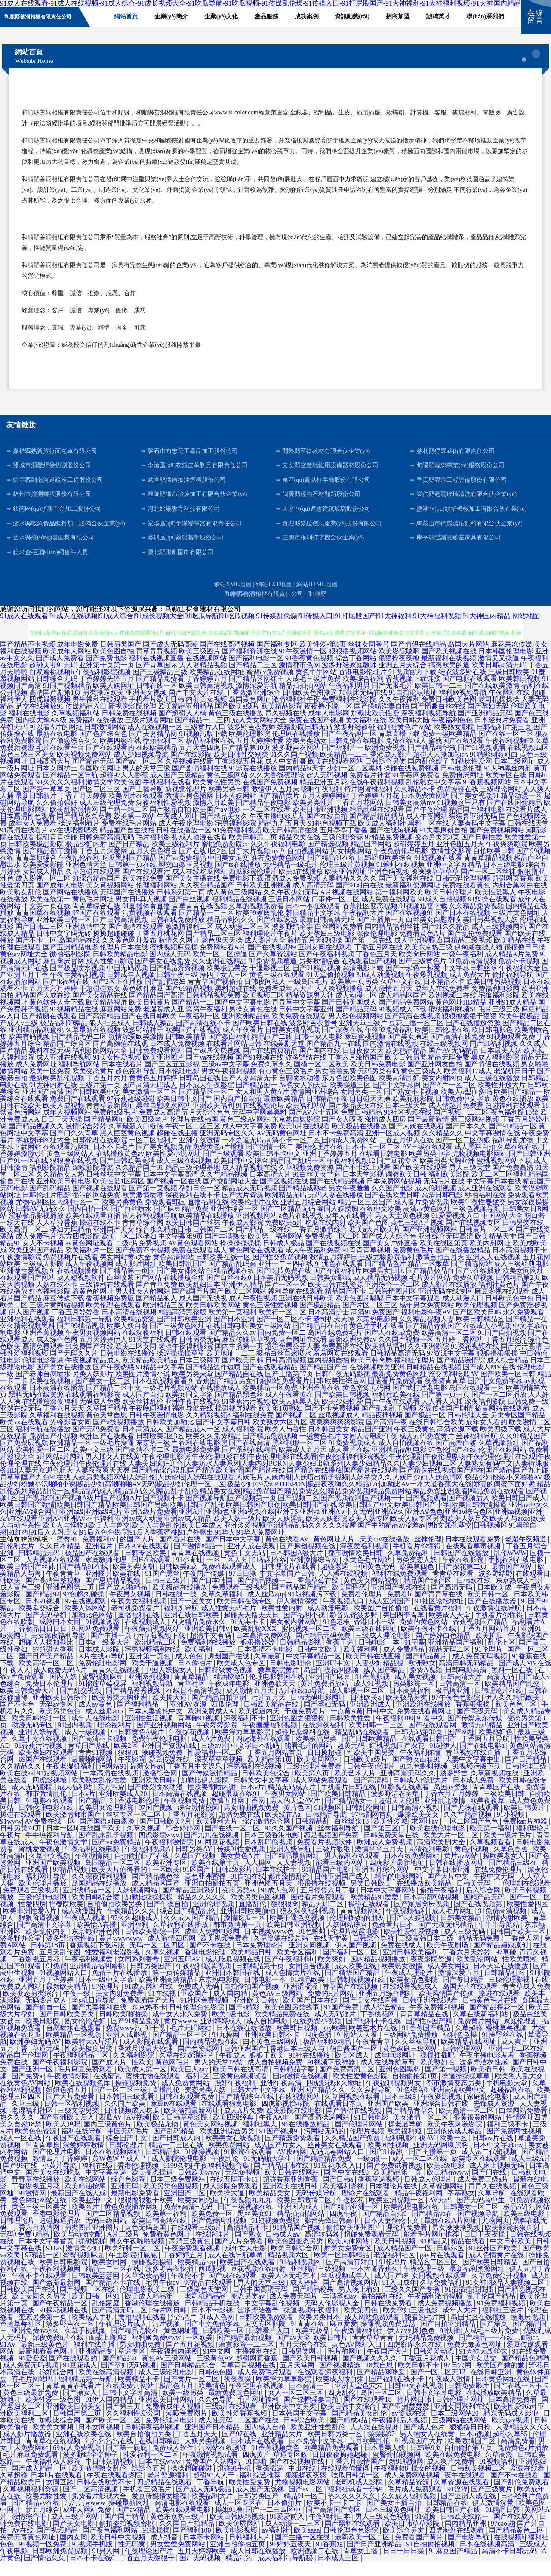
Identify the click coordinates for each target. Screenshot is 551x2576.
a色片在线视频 (301, 1230)
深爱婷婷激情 (84, 2159)
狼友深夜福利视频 (308, 1925)
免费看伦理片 (362, 1608)
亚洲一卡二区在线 (517, 2063)
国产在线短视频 (393, 844)
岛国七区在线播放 (479, 2331)
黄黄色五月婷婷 (153, 1092)
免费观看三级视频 (240, 1601)
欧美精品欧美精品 (149, 1374)
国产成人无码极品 (204, 2503)
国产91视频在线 (259, 1071)
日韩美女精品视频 (292, 1044)
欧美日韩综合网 (296, 2262)
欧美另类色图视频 (259, 1911)
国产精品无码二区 (79, 1051)
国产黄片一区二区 (192, 2393)
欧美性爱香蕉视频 (240, 2427)
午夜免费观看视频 (193, 2262)
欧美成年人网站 (67, 665)
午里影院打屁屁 (134, 2269)
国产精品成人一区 (192, 1443)
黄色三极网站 (227, 789)
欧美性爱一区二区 (43, 1464)
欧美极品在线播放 (359, 1140)
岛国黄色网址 (249, 714)
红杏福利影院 (50, 1306)
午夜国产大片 (388, 2366)
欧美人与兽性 (285, 1443)
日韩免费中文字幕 (462, 1113)
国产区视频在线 (284, 1195)
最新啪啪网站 (92, 1774)
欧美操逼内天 (259, 1725)
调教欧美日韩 (406, 1188)
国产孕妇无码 (488, 720)
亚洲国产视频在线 (399, 1601)
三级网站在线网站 (460, 2434)
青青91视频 (96, 1767)
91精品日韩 (503, 2524)
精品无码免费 (448, 1071)
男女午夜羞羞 (349, 1202)
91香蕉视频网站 (487, 796)
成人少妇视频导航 (141, 769)
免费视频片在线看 (70, 1271)
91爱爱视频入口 (455, 1230)
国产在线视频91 (409, 927)
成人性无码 (216, 2434)
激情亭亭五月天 (380, 1863)
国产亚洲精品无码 (485, 727)
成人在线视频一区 (154, 741)
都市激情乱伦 (46, 1808)
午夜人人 (17, 1684)
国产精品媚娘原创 (501, 1959)
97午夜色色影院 (457, 1712)
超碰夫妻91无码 (53, 679)
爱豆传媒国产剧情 (445, 1423)
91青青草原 (42, 2159)
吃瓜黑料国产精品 (129, 872)
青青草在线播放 (37, 2193)
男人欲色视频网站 (355, 1030)
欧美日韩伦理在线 (442, 1044)
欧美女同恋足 (199, 2214)
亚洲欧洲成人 (371, 1718)
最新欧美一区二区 (363, 2551)
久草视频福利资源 (31, 2503)
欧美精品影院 (281, 720)
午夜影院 (131, 1774)
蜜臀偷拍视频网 (397, 2469)
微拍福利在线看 (143, 2331)
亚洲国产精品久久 (318, 2104)
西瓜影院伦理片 (253, 886)
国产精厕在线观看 (49, 1030)
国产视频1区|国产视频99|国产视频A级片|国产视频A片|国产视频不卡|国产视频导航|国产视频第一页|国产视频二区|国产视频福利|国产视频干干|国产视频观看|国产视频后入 (273, 1509)
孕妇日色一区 (199, 1202)
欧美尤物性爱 (46, 2510)
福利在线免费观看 (400, 1588)
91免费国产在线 (89, 1361)
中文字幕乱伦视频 (272, 2317)
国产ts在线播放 (238, 879)
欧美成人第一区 (143, 2083)
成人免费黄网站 (186, 2097)
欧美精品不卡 (139, 2393)
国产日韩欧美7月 (166, 1836)
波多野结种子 (142, 1044)
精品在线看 (469, 2255)
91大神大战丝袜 (484, 2366)
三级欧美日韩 (504, 1808)
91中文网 (217, 2366)
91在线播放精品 (307, 2138)
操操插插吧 (438, 2070)
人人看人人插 (442, 1416)
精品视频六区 (289, 2269)
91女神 (476, 2297)
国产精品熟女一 (350, 1815)
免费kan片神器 (526, 1836)
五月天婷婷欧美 (203, 2565)
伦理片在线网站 (502, 1464)
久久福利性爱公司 (134, 2427)
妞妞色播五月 (67, 2104)
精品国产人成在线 (43, 1010)
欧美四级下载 (500, 1443)
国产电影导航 (469, 2551)
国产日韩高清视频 (120, 934)
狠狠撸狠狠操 (497, 1367)
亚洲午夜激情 (199, 1154)
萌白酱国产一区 (354, 2063)
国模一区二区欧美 (321, 1078)
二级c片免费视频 (140, 1257)
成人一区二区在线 (420, 2173)
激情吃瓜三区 (245, 1932)
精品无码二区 (450, 1663)
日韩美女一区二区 (471, 2221)
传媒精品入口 (86, 720)
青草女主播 (361, 2565)
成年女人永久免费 (180, 2028)
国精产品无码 (484, 1911)
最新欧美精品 (284, 1113)
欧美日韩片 (331, 2352)
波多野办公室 (21, 1953)
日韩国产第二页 (78, 2427)
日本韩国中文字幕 (300, 2427)
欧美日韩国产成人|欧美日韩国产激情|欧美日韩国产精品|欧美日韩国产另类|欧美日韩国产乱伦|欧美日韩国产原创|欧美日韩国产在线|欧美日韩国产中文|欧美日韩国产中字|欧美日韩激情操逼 (274, 1516)
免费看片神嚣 (370, 789)
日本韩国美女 (328, 1443)
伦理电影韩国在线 (277, 1691)
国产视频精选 (340, 2379)
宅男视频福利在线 (153, 1663)
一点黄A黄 (346, 1725)
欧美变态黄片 (93, 1085)
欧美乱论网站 (477, 1973)
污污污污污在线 (110, 2455)
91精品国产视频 (298, 2242)
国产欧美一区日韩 (508, 1388)
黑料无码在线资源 (36, 1409)
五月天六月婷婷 (53, 1003)
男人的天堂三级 (146, 782)
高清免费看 (518, 2455)
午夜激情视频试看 (211, 2469)
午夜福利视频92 (509, 755)
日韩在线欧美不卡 (105, 2496)
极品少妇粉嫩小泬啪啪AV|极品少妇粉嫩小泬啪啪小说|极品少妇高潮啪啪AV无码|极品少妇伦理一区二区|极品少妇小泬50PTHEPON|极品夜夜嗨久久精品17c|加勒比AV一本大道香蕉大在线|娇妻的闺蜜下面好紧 (275, 1495)
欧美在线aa (17, 1787)
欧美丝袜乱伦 (142, 1416)
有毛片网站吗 (33, 2393)
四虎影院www (160, 1849)
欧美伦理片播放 (43, 1897)
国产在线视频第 (479, 1918)
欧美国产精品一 (518, 1106)
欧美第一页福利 (232, 1326)
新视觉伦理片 (185, 803)
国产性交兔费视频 (280, 1271)
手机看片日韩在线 (349, 1801)
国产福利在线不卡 (397, 2393)
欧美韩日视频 (519, 693)
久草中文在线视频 (40, 1753)
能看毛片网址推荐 (432, 2248)
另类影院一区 (414, 1698)
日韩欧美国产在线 (28, 2304)
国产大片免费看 (71, 2111)
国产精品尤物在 (135, 2345)
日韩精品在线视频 (433, 1381)
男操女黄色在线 (253, 1023)
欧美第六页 (313, 1787)
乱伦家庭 (106, 2317)
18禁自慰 (380, 2379)
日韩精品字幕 (294, 2083)
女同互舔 (60, 2496)
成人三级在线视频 (184, 1175)
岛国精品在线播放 (99, 1897)
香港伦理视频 (138, 2180)
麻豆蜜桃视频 (364, 1051)
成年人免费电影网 (213, 1946)
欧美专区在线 (505, 789)
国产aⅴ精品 (134, 2524)
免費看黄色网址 (167, 2248)
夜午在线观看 (465, 2489)
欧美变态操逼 (153, 2187)
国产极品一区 (425, 1429)
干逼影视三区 (270, 982)
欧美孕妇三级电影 (326, 948)
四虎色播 (318, 2049)
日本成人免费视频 (177, 1058)
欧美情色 (212, 2400)
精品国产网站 (370, 858)
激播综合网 (161, 1787)
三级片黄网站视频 (56, 1319)
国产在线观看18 (368, 2414)
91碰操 (426, 2531)
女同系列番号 (139, 1973)
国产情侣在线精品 (418, 658)
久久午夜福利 (399, 714)
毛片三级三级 (499, 1023)
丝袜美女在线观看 (335, 2159)
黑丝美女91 (255, 2228)
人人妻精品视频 (203, 679)
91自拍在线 (248, 1891)
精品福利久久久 (230, 934)
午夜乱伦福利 (79, 872)
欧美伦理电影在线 (412, 2221)
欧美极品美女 (227, 982)
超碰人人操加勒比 (440, 769)
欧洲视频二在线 (452, 1010)
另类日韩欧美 (371, 1897)
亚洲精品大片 (282, 2448)
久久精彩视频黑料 (27, 1340)
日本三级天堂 (406, 1120)
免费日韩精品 (361, 1127)
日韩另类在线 (523, 1237)
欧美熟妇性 (438, 2076)
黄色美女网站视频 (371, 1595)
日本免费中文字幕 (317, 2455)
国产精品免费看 (160, 693)
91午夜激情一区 (303, 665)
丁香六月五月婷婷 (452, 1808)
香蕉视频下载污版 (98, 1959)
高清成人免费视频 (292, 893)
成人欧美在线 (356, 1980)
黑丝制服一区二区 (299, 1457)
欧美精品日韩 (252, 1966)
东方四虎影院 (79, 1250)
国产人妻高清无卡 (249, 1092)
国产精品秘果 (314, 2304)
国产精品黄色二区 (517, 2544)
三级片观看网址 (149, 734)
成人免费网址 (36, 1078)
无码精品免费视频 (427, 2352)
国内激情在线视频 (390, 1058)
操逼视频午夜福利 (311, 2324)
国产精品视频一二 (265, 1595)
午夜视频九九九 (249, 2214)
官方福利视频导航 (149, 1230)
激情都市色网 (299, 679)
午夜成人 (232, 2070)
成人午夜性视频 (253, 1312)
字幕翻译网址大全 (43, 1154)
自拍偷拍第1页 (415, 2090)
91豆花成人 (80, 2379)
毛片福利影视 (156, 851)
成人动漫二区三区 (242, 941)
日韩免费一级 (528, 1416)
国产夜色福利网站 (111, 2544)
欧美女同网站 (318, 1774)
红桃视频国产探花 (397, 1760)
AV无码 (441, 2214)
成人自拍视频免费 (275, 2076)
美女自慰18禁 (21, 2138)
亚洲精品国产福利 (456, 1657)
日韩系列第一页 (181, 906)
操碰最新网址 (129, 2517)
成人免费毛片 (36, 1250)
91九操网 (226, 2049)
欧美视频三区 (263, 1010)
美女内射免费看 (120, 2008)
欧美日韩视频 (395, 2255)
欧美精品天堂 (495, 1250)
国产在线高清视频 (227, 658)
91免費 (56, 1980)
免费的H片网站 (332, 2008)
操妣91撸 (229, 2524)
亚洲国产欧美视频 (53, 1877)
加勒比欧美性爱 (375, 727)
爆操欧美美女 (418, 1829)
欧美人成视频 (63, 1120)
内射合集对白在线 (519, 899)
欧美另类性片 (313, 817)
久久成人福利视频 (409, 2510)
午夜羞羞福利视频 (270, 1739)
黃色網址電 (181, 2345)
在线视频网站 (206, 672)
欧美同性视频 (388, 2159)
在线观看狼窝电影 (229, 2118)
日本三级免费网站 (178, 2193)
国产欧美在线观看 (419, 1182)
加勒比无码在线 (363, 707)
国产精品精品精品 (376, 831)
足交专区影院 (265, 2338)
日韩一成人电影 (318, 1051)
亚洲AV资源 (189, 1718)
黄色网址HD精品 (460, 1016)
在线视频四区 (528, 762)
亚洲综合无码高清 (445, 1250)
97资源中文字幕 (451, 1367)
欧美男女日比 (383, 1285)
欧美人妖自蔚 (127, 1340)
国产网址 (461, 1746)
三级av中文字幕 (225, 1078)
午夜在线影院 (463, 1574)
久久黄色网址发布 (129, 954)
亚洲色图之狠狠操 (298, 1732)
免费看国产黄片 (420, 2551)
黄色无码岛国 (146, 2242)
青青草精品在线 (425, 2028)
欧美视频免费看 (225, 1953)
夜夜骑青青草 (445, 1395)
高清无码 (501, 1691)
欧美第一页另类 (354, 996)
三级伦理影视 (510, 1994)
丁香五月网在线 (378, 961)
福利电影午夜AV (426, 1326)
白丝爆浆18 (352, 1836)
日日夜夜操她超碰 (340, 2469)
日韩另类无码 (199, 1354)
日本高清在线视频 (129, 1326)
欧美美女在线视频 (233, 2152)
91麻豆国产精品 (454, 2565)
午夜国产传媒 (204, 1588)
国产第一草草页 (46, 803)
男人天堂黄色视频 (402, 1230)
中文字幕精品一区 (314, 1670)
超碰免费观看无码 (372, 2248)
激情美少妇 (84, 2262)
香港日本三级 (375, 1636)
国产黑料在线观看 (353, 2538)
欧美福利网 (361, 1663)
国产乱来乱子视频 (388, 1423)
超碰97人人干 (214, 2489)
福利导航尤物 (512, 1154)
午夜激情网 (93, 1870)
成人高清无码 (313, 899)
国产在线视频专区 (473, 1237)
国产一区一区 (285, 1299)
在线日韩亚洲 (491, 2386)
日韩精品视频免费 (213, 1010)
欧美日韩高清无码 (498, 679)
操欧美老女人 (504, 1870)
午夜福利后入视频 (400, 2434)
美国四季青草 (404, 1629)
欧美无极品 (313, 2345)
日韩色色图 (216, 2386)
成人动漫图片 (82, 1925)
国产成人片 (110, 2076)
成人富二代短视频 (490, 2166)
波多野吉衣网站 (296, 762)
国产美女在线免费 (162, 975)
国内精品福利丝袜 (392, 941)
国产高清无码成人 (149, 1099)
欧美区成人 (353, 2070)
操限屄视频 (529, 2331)
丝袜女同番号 (368, 658)
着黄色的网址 (93, 1306)
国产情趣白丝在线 (438, 720)
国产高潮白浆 (456, 1457)
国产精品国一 (256, 1099)
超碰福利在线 (511, 2104)
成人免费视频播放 (445, 2317)
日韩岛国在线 (199, 1092)
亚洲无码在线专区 (445, 1306)
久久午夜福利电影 (277, 858)
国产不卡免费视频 (332, 1423)
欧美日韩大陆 (409, 734)
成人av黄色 (96, 1718)
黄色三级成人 (421, 1085)
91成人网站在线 (150, 2001)
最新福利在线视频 (448, 672)
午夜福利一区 (199, 1030)
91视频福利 (498, 2476)
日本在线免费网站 (412, 1870)
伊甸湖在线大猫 (478, 961)
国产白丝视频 (189, 913)
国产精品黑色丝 (239, 1409)
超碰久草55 (511, 2448)
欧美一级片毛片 (508, 1849)
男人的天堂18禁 (219, 2076)
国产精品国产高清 (156, 1010)
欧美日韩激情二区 (305, 2214)
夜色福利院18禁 (514, 1127)
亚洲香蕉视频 (43, 1347)
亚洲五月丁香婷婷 (46, 1994)
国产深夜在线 (342, 1044)
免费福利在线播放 (95, 734)
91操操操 (156, 2544)
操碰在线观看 (21, 1829)
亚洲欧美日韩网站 (167, 2414)
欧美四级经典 (233, 2131)
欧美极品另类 (407, 1712)
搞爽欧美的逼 (449, 679)
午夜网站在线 (509, 707)
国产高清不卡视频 (99, 1753)
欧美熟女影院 (454, 741)
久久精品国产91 (139, 1182)
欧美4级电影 (232, 2028)
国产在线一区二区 (505, 748)
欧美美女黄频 (53, 2441)
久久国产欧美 (125, 2118)
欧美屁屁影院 (413, 1113)
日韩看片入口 (270, 2345)
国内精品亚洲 (466, 2538)
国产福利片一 (342, 762)
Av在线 (22, 2544)
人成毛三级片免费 (313, 693)
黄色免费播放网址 (132, 2221)
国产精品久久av (232, 1347)
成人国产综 (391, 2290)
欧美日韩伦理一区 (40, 1732)
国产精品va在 (433, 2228)
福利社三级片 (503, 2324)
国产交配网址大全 (230, 1195)
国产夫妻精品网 (153, 748)
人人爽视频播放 (339, 1003)
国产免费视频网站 (496, 844)
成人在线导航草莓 (388, 2076)
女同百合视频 (310, 1980)
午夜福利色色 (452, 734)
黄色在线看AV (287, 1553)
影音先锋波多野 (354, 1629)
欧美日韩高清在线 (290, 844)
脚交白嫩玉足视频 (185, 879)
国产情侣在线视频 (491, 1078)
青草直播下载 (399, 748)
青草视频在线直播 (474, 1767)
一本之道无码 (242, 1154)
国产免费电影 (106, 672)
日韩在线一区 (156, 700)
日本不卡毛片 (113, 1161)
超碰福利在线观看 (512, 1120)
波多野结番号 (258, 2324)
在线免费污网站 (131, 2400)
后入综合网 (484, 1904)
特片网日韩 (170, 2324)
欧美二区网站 (245, 1306)
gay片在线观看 (443, 2269)
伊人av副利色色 (412, 2345)
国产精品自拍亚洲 (219, 1712)
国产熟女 (248, 2248)
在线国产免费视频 (270, 796)
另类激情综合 (319, 975)
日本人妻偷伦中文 (156, 1725)
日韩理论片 (18, 2235)
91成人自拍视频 (442, 913)
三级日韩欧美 (508, 686)
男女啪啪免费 (335, 1085)
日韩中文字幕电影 (434, 2407)
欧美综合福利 (363, 693)
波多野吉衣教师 (251, 741)
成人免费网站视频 (413, 2489)
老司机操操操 (499, 714)
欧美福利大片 (217, 1836)
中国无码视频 (127, 982)
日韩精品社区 (505, 1987)
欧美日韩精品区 (480, 1333)
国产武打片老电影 (419, 1402)
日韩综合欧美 (304, 2434)
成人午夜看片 (242, 1044)
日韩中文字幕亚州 (306, 1023)
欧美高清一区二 (24, 1244)
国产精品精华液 (432, 762)
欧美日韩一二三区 (376, 1739)
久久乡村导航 (371, 2104)
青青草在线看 (453, 1588)
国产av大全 (293, 2352)
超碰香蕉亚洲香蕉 (291, 2193)
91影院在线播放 (253, 782)
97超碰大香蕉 (53, 1663)
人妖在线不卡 (56, 1299)
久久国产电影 (392, 1202)
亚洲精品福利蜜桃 (36, 1044)
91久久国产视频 (294, 769)
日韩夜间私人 (265, 996)
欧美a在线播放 (301, 886)
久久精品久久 (442, 1147)
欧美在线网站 (86, 2193)
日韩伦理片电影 (46, 1209)
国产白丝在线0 (228, 1292)
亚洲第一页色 (150, 1670)
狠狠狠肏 (285, 1918)
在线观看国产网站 (27, 1292)
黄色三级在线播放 (235, 727)
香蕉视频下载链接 (412, 693)
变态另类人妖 (206, 2104)
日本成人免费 (474, 1794)
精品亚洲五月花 (323, 796)
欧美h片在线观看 (304, 1140)
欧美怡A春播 (97, 1939)
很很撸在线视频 (322, 1897)
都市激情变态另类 (454, 2097)
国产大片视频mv (254, 865)
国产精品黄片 (278, 810)
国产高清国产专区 (334, 2524)
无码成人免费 (99, 1416)
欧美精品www (448, 2187)
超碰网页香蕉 (512, 893)
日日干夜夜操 (485, 2248)
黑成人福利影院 (495, 1071)
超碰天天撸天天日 (252, 1629)
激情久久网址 (179, 954)
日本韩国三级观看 (127, 2111)
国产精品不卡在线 (113, 2297)
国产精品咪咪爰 (382, 2386)
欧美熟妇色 (496, 1746)
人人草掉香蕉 (56, 1237)
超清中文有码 (211, 1650)
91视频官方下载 (412, 686)
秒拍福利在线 (485, 1209)
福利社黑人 (261, 2138)
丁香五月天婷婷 (82, 810)
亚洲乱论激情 (445, 1815)
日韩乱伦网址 (366, 1822)
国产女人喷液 (342, 1133)
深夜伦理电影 (376, 948)
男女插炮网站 (351, 865)
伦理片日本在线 (124, 961)
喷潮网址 (14, 1650)
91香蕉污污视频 (246, 1416)
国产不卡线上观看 (363, 1182)
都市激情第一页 (238, 1939)
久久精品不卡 (414, 803)
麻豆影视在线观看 (501, 1306)
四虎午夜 (344, 2228)
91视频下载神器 (332, 2076)
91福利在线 (269, 1574)
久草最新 (268, 1670)
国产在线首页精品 (270, 1065)
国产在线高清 (249, 1457)
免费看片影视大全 (99, 2510)
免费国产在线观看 (77, 1113)
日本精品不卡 (444, 996)
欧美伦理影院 (249, 748)
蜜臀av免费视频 (270, 686)
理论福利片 (115, 1739)
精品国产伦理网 (25, 2070)
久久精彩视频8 (208, 1429)
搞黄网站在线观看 (502, 1423)
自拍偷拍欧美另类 (115, 1918)
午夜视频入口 (344, 1615)
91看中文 (430, 1732)
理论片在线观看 (366, 2207)
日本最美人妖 (501, 1065)
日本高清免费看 (514, 2414)
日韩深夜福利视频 (153, 2441)
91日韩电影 (372, 2131)
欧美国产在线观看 (248, 2276)
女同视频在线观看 (440, 2290)
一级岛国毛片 (308, 996)
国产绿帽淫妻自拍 (381, 720)
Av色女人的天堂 (303, 1099)
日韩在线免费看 (389, 2317)
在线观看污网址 (67, 1161)
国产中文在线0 (347, 2187)
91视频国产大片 (419, 2455)
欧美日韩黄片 (149, 1016)
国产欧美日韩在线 (259, 1037)
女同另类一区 (361, 1106)
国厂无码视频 (200, 2572)
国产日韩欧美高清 (127, 1175)
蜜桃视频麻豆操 (174, 961)
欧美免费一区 (212, 2228)
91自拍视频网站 (304, 865)
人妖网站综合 (347, 1939)
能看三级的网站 (341, 1877)
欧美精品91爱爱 (375, 1911)
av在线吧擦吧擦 (74, 844)
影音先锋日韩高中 (332, 2235)
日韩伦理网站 (464, 2063)
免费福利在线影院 (349, 714)
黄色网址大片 (334, 1553)
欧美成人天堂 (450, 1629)
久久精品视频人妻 (426, 1333)
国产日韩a (339, 2193)
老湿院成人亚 (163, 1023)
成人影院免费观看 (231, 2200)
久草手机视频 (86, 2345)
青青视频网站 (361, 1925)
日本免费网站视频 (394, 1195)
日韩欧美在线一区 (223, 1271)
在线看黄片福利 (438, 1622)
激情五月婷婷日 (333, 1271)
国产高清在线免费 (457, 1051)
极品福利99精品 (64, 1037)
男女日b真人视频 (141, 913)
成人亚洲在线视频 (63, 1071)
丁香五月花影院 (191, 1829)
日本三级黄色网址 (394, 2524)
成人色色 (189, 1670)
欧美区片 (86, 2221)
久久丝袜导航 (416, 2056)
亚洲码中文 (334, 1677)
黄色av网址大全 (24, 968)
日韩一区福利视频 (72, 2118)
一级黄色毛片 (320, 1450)
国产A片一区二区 (449, 1099)
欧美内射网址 (490, 1257)
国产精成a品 (349, 2434)
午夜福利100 (395, 1732)
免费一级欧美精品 (449, 748)
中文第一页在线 (46, 920)
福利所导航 (181, 1622)
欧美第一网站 (134, 831)
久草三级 (26, 2118)
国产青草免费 (156, 1299)
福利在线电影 (29, 727)
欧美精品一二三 (344, 769)
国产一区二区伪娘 (462, 1154)
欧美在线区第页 (443, 1257)
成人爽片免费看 (452, 2476)
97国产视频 (157, 1822)
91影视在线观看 (406, 1801)
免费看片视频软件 (325, 1856)
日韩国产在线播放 (462, 1567)
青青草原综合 (36, 872)
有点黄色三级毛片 (285, 1085)
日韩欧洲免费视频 (60, 2565)
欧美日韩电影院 (64, 2276)
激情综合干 (30, 2531)
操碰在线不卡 (99, 1237)
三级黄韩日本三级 (427, 1953)
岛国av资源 (451, 1801)
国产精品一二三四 (202, 734)
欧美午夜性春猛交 (478, 1216)
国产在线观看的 (110, 762)
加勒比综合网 (60, 2434)
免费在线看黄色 (466, 899)
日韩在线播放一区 (183, 844)
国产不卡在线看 (515, 2489)
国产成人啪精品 (124, 1601)
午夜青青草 (64, 1588)
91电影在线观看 (50, 1815)
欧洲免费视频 (385, 762)
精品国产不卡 (345, 1306)
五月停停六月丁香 (328, 1904)
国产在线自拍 (327, 831)
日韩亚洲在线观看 (431, 2014)
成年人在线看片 (349, 1230)
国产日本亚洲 (234, 1333)
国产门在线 (490, 2187)
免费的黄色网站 (424, 1636)
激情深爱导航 (256, 700)
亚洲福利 (135, 1939)
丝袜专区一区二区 (134, 1829)
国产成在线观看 (233, 2290)
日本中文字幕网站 (388, 1904)
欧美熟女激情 (402, 1980)
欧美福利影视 (344, 2200)
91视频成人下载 (403, 1023)
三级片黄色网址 (516, 927)
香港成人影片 (390, 769)
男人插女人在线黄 (112, 1471)
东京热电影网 (376, 1333)
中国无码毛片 (128, 2145)
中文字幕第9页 (180, 1250)
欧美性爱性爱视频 (412, 1946)
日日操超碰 (325, 1767)
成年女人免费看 (33, 837)
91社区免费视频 (205, 2014)
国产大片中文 (448, 1891)
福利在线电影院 (203, 1457)
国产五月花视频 (191, 2359)
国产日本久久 (466, 1140)
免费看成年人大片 (285, 1003)
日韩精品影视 (301, 1657)
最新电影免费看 (196, 1464)
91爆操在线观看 (492, 913)
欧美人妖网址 (113, 700)
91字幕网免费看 (416, 789)
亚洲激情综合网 (315, 1574)
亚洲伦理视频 (214, 1918)
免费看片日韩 (302, 1395)
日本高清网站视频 (431, 1911)
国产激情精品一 (199, 1560)
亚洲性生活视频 (150, 1732)
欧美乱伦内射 (46, 1946)
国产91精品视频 (316, 982)
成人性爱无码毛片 (229, 1622)
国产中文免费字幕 (495, 1395)
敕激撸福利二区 (189, 941)
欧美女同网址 (523, 1285)
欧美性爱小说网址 (173, 1168)
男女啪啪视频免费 (252, 1822)
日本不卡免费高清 (335, 1147)
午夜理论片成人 (124, 2338)
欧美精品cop (197, 2276)
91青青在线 (308, 2338)
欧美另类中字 (429, 1168)
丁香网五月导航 (486, 1753)
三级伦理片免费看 (314, 1780)
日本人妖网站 (235, 810)
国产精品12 (96, 1815)
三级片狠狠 (334, 1863)
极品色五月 (177, 2400)
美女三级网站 (270, 1340)
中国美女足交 (228, 872)
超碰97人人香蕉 (124, 789)
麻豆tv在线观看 (174, 2118)
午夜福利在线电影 (93, 1863)
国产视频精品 (58, 2544)
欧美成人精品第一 (153, 2310)
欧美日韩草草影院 (181, 2131)
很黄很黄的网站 (478, 2131)
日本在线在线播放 (244, 2042)
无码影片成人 (46, 2014)
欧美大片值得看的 (120, 1884)
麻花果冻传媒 (511, 658)
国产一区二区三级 (120, 2104)
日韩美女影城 (330, 1292)
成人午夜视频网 (89, 1278)
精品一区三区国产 (364, 1216)
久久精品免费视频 (476, 920)
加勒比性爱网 (471, 776)
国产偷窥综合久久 (70, 755)
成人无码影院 (33, 1801)
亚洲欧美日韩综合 (60, 1712)
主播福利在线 (256, 2366)
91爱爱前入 (288, 2531)
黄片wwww (180, 2035)
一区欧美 (166, 1884)
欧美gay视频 (511, 2434)
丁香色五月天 (376, 968)
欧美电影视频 (237, 2544)
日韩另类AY (194, 1863)
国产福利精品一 (142, 1718)
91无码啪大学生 (268, 2173)
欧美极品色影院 (415, 1994)
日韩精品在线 (447, 2517)
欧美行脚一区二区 (133, 2262)
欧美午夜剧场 (448, 1959)
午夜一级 (77, 2008)
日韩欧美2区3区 (160, 1450)
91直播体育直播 (146, 920)
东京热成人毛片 (520, 1595)
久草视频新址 (499, 1457)
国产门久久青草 (74, 1147)
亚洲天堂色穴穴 (360, 2400)
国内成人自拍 (265, 2441)
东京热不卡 (149, 2021)
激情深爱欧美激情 (135, 1051)
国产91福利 (387, 2166)
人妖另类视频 (206, 2455)
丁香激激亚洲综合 (252, 707)
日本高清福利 (410, 1705)
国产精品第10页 (246, 762)
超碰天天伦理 (399, 1815)
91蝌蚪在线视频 (400, 879)
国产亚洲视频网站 (429, 1244)
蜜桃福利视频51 (452, 1023)
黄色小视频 (472, 1863)
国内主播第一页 (239, 1361)
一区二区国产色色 (471, 1836)
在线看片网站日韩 (234, 1058)
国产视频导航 (478, 2228)
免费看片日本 (393, 1939)
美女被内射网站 (295, 1636)
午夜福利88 (391, 2483)
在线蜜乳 (108, 2090)
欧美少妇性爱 (342, 1416)
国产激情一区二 (270, 1161)
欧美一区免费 (50, 1085)
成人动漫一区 (356, 1010)
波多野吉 (454, 1787)
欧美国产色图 (368, 1237)
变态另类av (240, 1904)
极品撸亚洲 (453, 1705)
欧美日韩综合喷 (96, 1911)
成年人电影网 (328, 727)
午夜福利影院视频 (103, 686)
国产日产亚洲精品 (375, 2558)
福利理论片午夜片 (270, 948)
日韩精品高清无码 (397, 1367)
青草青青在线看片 (74, 2400)
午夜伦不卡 (188, 2290)
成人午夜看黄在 (289, 1409)
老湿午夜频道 (526, 1553)
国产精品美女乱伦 (360, 2427)
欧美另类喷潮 (134, 1581)
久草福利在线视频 (56, 1429)
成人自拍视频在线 (406, 1457)
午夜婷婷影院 (217, 1739)
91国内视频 (76, 1739)
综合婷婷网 (184, 1842)
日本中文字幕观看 (412, 1312)
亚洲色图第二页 (71, 1601)
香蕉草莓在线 (318, 1595)
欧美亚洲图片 (163, 1071)
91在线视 (163, 2008)
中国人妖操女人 (169, 1684)
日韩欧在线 (474, 1595)
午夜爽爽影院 (506, 858)
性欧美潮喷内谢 (212, 1801)
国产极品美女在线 (356, 1120)
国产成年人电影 (60, 899)
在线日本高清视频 (194, 1705)
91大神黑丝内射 (507, 782)
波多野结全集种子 (91, 2469)
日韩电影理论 (291, 1677)
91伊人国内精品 (110, 2414)
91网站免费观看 (96, 1643)
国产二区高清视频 (91, 2503)
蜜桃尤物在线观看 (154, 2090)
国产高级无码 (477, 1725)
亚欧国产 (195, 2008)
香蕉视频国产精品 (480, 1636)
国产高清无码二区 (120, 2324)
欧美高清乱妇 (399, 1092)
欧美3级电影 (446, 2180)
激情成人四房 (385, 1133)
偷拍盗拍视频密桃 (127, 2538)
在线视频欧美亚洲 (376, 1381)
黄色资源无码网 (366, 1402)
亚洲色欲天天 (275, 1698)
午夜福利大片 (363, 927)
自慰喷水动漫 (299, 1092)
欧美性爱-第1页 (322, 658)
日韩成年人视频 (131, 989)
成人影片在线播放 (449, 1299)
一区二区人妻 (227, 1574)
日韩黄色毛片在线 (490, 2014)
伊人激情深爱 (298, 1615)
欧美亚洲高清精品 (167, 1994)
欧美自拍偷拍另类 (144, 2448)
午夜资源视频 (442, 2111)
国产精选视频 (327, 858)
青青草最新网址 (110, 1120)
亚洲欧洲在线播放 (424, 1718)
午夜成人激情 (450, 2393)
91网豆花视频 (219, 1856)
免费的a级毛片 (115, 1127)
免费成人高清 (159, 1127)
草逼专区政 (291, 2469)
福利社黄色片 (499, 1299)
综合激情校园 (199, 1822)
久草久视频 (144, 1842)
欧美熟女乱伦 (20, 906)
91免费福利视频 (237, 844)
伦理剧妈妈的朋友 (357, 1932)
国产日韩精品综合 (188, 2379)
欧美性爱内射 (282, 1622)
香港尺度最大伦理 (146, 2063)
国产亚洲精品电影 (70, 961)
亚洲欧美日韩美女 (74, 2421)
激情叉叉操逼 (498, 672)
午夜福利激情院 (170, 1856)
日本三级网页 (199, 1374)
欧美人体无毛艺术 (289, 2290)
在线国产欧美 (101, 1842)
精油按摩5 (229, 1691)
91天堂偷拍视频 (330, 989)
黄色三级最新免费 (31, 2407)
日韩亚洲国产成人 (342, 1891)
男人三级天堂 (469, 1182)
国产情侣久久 (45, 2572)
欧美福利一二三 (209, 1663)
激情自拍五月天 (440, 1271)
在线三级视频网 (444, 1058)
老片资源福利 (168, 2489)
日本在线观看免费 (473, 1553)
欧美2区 (126, 1760)
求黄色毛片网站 (368, 1574)
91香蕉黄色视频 (309, 672)
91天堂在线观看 (153, 1354)
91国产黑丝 (162, 1588)
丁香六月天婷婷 (468, 1966)
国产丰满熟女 (225, 1250)
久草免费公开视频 (499, 2290)
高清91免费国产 (375, 1326)
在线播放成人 (220, 1402)
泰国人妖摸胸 (337, 1223)
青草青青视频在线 (248, 2379)
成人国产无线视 (203, 1312)
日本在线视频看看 (159, 1395)
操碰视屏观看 (235, 1423)
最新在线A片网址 (451, 2235)
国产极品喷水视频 (77, 982)
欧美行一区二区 (282, 1326)
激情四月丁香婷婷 (60, 2173)
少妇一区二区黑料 (354, 782)
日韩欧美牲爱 (350, 1732)
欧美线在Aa (283, 1829)
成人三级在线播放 (492, 1092)
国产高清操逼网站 (322, 2131)
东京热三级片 (156, 1457)
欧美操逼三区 (350, 1099)
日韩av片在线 (493, 2152)
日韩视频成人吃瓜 (132, 2125)
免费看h (399, 1608)
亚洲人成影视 (127, 2049)
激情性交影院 (450, 865)
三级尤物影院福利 (386, 1271)
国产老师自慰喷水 (43, 1388)
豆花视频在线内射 (259, 2283)
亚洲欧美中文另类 (289, 2421)
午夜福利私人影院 (53, 2476)
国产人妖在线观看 (416, 1140)
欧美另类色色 (60, 1725)
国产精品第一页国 (127, 1285)
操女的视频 (429, 2483)
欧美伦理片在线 (255, 1216)
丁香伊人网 (523, 1953)
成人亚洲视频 (414, 954)
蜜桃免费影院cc (225, 858)
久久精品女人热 (60, 1188)
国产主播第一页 (380, 934)
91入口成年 (399, 2297)
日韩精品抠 (163, 2166)
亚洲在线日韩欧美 (306, 1312)
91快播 (450, 2345)
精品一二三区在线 (176, 2159)
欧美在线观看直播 (92, 1230)
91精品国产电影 (327, 1884)
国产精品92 (42, 1608)
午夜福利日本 (330, 2531)
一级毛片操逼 (113, 1457)
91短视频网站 (58, 1787)
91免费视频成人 (353, 1457)
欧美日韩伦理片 (449, 906)
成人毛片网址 (453, 1925)
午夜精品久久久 (132, 1925)
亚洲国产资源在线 (169, 1760)
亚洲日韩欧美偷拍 (248, 1925)
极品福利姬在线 (210, 755)
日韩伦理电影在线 (46, 1822)
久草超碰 (469, 2042)
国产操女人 (81, 2407)
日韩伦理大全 (468, 1429)
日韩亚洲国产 (245, 2063)
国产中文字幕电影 (242, 1016)
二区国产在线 (258, 2434)
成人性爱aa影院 (109, 975)
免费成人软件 (173, 2462)
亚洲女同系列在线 (462, 2421)
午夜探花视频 (190, 1746)
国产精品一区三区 (180, 2049)
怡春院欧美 (66, 1918)
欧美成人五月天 (303, 1464)
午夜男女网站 (286, 1808)
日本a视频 (474, 2448)
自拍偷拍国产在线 (142, 1870)
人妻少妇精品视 (380, 1677)
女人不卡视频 (43, 1257)
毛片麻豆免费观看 (86, 2083)
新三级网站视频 (475, 1133)
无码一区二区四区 (157, 1959)
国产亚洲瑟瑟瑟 (406, 2421)
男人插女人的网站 (142, 1306)
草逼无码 (47, 2063)
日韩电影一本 (379, 1657)
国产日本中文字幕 (233, 1553)
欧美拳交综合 (40, 1622)
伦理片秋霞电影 (356, 1946)
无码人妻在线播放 (335, 1209)
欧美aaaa (307, 2544)
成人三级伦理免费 (106, 817)
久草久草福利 (222, 1608)
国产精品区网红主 (256, 693)
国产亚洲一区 (33, 2083)
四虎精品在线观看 (165, 2496)
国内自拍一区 (88, 1223)
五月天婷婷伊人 (103, 1354)
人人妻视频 (295, 1877)
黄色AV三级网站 (278, 2008)
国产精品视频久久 (36, 1140)
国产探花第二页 (464, 1581)
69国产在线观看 (43, 1774)
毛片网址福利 (258, 2414)
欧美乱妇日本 (199, 1299)
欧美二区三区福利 (498, 1188)
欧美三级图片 (199, 665)
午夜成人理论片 (409, 1987)
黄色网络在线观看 (256, 1264)
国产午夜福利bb (290, 1973)
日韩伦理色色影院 (197, 2021)
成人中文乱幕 (285, 776)
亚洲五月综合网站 (308, 1216)
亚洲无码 (125, 2200)
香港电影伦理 (139, 1815)
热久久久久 (18, 2131)
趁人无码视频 (327, 789)
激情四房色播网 (189, 810)
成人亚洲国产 (390, 1615)
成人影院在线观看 (151, 2056)
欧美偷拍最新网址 (192, 2125)
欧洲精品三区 (163, 1319)
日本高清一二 (310, 2400)
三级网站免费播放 (411, 2049)
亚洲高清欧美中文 (459, 2104)
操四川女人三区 (224, 989)
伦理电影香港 (43, 1374)
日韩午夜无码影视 (342, 1388)
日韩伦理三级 (526, 1780)
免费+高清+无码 (189, 2221)
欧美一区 (454, 2152)
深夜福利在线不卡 (192, 1209)
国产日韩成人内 (177, 2152)
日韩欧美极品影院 (36, 858)
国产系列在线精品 (249, 1464)
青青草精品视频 (488, 872)
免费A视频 (425, 1684)
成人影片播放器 (28, 2448)
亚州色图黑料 (400, 2083)
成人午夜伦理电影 (185, 837)
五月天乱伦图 (60, 1966)
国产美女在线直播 (371, 2014)
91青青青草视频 (366, 1264)
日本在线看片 (122, 1078)
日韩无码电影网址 (318, 1712)
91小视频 (511, 1829)
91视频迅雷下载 (423, 920)
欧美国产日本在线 (311, 2014)
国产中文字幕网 (396, 1099)
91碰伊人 (443, 1760)
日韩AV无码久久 (40, 1223)
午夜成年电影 (229, 1698)
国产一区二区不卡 (283, 1333)
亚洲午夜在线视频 (192, 1416)
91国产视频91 (280, 2145)
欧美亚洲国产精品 (36, 1264)
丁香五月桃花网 (160, 948)
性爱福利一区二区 (216, 1767)
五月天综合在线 (304, 2359)
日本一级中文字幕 (106, 1994)
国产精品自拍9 (385, 2228)
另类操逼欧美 (103, 707)
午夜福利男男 (349, 700)
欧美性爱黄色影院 (360, 2090)
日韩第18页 (49, 1959)
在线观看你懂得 (346, 2483)
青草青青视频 (156, 665)
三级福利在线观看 (106, 1299)
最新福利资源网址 (412, 899)
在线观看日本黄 (339, 2118)
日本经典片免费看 (501, 734)
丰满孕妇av (340, 2310)
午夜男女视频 (130, 1608)
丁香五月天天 (197, 2448)
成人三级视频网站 (498, 941)
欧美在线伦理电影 (438, 1842)
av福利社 (276, 2544)
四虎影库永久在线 (415, 2359)
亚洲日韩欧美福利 (411, 1966)
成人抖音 (165, 2551)
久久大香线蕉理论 (277, 789)
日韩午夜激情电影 (156, 1429)
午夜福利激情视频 (435, 2310)
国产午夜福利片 (337, 1285)
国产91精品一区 (513, 1140)
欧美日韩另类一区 (335, 2448)
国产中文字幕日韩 (223, 1436)
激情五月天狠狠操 (314, 954)
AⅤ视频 (138, 2131)
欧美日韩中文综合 (240, 1175)
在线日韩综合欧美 (436, 1436)
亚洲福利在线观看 (27, 1333)
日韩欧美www (200, 2187)
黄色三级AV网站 (245, 1133)
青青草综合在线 (96, 920)
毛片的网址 (346, 2366)
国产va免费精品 (182, 872)
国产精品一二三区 (206, 927)
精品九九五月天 (282, 837)
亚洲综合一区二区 (392, 1299)
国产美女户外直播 (390, 1257)
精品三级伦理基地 (192, 1182)
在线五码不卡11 (234, 2193)
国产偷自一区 (46, 2021)
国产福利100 (192, 2544)
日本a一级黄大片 (104, 1657)
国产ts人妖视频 (413, 1932)
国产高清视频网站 (351, 2297)
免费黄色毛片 (413, 1264)
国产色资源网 (199, 2063)
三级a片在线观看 (231, 2421)
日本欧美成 (495, 1601)
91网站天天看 (357, 2049)
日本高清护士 (328, 1326)
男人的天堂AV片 (296, 1815)
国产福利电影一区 (255, 672)
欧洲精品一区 (70, 1457)
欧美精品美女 (270, 2207)
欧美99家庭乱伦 (260, 927)
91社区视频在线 (408, 1127)
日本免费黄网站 (425, 810)
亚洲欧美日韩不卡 (272, 2049)
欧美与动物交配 (79, 2248)
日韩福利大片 (250, 2551)
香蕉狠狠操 (474, 1718)
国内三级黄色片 (108, 2138)
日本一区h (61, 1842)
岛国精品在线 (79, 954)
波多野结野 (495, 1588)
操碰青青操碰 (56, 851)
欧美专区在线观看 (480, 2173)
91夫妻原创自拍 (443, 844)
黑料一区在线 (428, 837)
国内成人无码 (170, 968)
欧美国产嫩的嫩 (501, 2379)
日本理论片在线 (394, 2200)
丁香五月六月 (106, 1092)
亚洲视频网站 (256, 1230)
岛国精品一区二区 (113, 1877)
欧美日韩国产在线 (453, 2524)
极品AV (514, 2221)
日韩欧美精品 (185, 1051)
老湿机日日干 (514, 1085)
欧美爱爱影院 (43, 879)
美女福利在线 (366, 734)
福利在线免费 (253, 1429)
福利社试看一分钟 (356, 2503)
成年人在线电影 (96, 1732)
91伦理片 (489, 1663)
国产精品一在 (526, 1333)
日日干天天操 (61, 1133)
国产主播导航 (142, 803)
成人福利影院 (242, 1443)
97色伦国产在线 (452, 1464)
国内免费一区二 (282, 1347)
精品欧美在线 (299, 851)
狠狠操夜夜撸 (398, 672)
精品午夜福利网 (419, 2207)
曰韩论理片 (127, 2159)
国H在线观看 (152, 1574)
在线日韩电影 (227, 1340)
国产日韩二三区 (39, 941)
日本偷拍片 (196, 1677)
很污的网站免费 (96, 1209)
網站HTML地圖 (317, 599)
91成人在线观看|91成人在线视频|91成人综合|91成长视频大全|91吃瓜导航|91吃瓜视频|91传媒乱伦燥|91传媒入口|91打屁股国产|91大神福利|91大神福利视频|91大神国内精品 (255, 630)
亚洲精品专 (96, 2366)
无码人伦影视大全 (332, 2317)
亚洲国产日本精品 (213, 2441)
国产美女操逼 (407, 1051)
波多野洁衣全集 (396, 1808)
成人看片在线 (349, 1464)
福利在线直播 (95, 2359)
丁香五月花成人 (427, 2372)
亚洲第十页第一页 (106, 679)
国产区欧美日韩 (477, 1326)
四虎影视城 (50, 1794)
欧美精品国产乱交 (513, 1698)
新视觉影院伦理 (132, 720)
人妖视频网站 (137, 1904)
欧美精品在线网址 (216, 686)
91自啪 (256, 2476)
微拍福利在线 (382, 2310)
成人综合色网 (56, 1354)
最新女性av (147, 1780)
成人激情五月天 (389, 1003)
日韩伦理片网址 (461, 2414)
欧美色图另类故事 (292, 2021)
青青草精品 (192, 1691)
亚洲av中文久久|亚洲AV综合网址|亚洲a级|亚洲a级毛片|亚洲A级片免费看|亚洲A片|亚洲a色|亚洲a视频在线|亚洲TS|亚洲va (274, 1523)
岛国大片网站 (468, 658)
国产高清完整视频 (53, 1595)
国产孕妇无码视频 (129, 2379)
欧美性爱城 (390, 1836)
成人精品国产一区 (405, 2262)
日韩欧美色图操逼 (309, 707)
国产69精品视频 (189, 1003)
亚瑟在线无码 (20, 1423)
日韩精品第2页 (518, 1292)
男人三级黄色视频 (383, 2531)
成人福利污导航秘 (286, 2572)
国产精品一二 (192, 1016)
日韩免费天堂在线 (391, 1849)
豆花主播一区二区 (416, 1037)
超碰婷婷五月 (413, 858)
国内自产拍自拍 (237, 1113)
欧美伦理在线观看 (113, 1319)
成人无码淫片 (335, 2028)
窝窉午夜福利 (206, 1023)
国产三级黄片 (492, 2503)
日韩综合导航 (374, 1953)
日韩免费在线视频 (129, 727)
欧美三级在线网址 (369, 1643)
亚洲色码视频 (388, 886)
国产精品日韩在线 (282, 2180)
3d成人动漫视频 (380, 989)
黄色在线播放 (512, 1113)
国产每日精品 (464, 1994)
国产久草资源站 (273, 968)
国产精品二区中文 (113, 1402)
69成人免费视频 (78, 2462)
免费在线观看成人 (199, 1264)
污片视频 (167, 2338)
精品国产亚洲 (371, 1443)
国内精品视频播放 (378, 1973)
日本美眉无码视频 (280, 1292)
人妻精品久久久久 (349, 893)
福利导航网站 (79, 1078)
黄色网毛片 (173, 2076)
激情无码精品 (482, 1739)
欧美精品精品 (406, 1065)
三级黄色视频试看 (240, 2090)
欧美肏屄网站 (419, 968)
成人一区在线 (21, 2152)
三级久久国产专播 (413, 2304)
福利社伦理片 (414, 1374)
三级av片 (214, 1760)
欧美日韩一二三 (439, 700)
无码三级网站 (106, 2235)
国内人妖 (64, 1691)
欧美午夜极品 (519, 1030)
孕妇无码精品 (70, 1244)
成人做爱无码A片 (61, 1684)
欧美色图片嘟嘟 (360, 1312)
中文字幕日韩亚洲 (443, 1884)
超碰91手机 (235, 2483)
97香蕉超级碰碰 (131, 1113)
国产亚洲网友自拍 (434, 1078)
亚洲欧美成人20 (124, 1808)
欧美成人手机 (92, 2331)
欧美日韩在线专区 (245, 1615)
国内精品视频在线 (211, 2056)
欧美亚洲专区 (166, 1877)
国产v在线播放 (478, 1285)
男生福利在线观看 (99, 714)
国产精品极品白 (430, 1285)
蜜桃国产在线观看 (455, 755)
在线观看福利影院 (92, 1409)
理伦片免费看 (407, 2242)
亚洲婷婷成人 (221, 2035)
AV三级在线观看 (427, 1161)
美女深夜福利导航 (59, 1650)
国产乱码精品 (50, 1202)
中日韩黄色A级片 (138, 1746)
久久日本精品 (60, 1560)
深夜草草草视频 (219, 1774)
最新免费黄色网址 (399, 1388)
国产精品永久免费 (84, 831)
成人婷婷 (304, 2297)
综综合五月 (150, 2483)
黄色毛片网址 (93, 913)
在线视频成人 (146, 1636)
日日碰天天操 (370, 1113)
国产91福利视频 (494, 1058)
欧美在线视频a (51, 1395)
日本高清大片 (270, 1188)
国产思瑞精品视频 (113, 1595)
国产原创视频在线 (308, 1560)
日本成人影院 (99, 1663)
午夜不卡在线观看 (40, 2290)
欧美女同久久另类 (40, 2310)
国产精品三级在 (514, 1877)
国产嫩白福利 (228, 1051)
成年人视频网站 (67, 1127)
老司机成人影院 (360, 2496)
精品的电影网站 (399, 1891)
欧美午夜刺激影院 (455, 2138)
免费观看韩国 (165, 1216)
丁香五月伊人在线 (406, 1154)
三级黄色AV (215, 2372)
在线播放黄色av (120, 1168)
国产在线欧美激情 (492, 700)
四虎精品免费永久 (199, 1636)
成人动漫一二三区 (293, 2538)
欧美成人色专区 (242, 1677)
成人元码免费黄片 (426, 1450)
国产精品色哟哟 (525, 2372)
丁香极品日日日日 (40, 1643)
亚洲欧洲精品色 (246, 1030)
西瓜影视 (213, 2283)
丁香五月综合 (505, 1354)
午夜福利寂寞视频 (204, 1980)
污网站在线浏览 (223, 2462)
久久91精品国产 (523, 1450)
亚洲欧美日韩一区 (63, 934)
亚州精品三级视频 (318, 2283)
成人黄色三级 (21, 1601)
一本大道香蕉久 (375, 2283)
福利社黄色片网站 (404, 741)
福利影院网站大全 (99, 1065)
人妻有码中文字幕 (478, 837)
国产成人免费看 (60, 672)
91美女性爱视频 (117, 1071)
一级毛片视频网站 (170, 1402)
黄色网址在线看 (303, 1354)
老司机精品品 (206, 2310)
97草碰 (506, 1966)
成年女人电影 (246, 2262)
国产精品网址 (104, 1133)
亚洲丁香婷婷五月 (329, 1168)
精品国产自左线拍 (126, 844)
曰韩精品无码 (40, 1567)
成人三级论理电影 (167, 2386)
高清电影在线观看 (182, 2517)
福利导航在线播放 (43, 1443)
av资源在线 (409, 2427)
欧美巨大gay (190, 2083)
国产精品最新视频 (244, 2352)
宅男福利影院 (235, 837)
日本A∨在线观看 (144, 1560)
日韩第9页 (425, 2462)
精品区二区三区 (434, 2276)
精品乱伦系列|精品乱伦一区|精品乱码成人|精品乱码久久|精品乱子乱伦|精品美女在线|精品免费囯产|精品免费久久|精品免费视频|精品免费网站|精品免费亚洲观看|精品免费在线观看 (275, 1502)
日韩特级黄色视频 (226, 1684)
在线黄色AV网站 (26, 2097)
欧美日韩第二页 (253, 851)
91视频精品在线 (74, 1023)
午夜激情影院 (20, 1271)
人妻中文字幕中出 (473, 1774)
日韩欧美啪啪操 (124, 2028)
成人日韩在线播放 (259, 2565)
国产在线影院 (191, 769)
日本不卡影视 (212, 2324)
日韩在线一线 (176, 1608)
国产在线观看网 (433, 1739)
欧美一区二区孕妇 (129, 1250)
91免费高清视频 (472, 975)
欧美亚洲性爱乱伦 (318, 2441)
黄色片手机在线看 (376, 1340)
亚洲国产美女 (113, 1244)
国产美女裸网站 (181, 1285)
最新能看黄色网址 (46, 2366)
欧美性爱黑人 (495, 906)
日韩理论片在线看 (289, 1581)
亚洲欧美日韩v (208, 1643)
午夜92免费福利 (389, 1044)
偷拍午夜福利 (441, 1904)
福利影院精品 (50, 1182)
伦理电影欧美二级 (148, 2304)
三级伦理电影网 (43, 1911)
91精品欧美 (308, 1994)
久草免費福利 (146, 2290)
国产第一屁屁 (127, 2462)
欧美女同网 (110, 2276)
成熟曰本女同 (60, 1636)
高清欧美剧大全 (442, 1856)
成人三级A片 (531, 2173)
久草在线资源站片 (187, 2070)
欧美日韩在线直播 (374, 1670)
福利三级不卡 (508, 2138)
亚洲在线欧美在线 (84, 2448)
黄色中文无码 (245, 1567)
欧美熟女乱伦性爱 (99, 1794)
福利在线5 (98, 2180)
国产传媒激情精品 (210, 1787)
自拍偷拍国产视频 (252, 2001)
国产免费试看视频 (395, 2180)
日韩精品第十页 (261, 1980)
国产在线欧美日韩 (392, 1209)
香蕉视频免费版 (110, 1312)
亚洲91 (532, 1643)
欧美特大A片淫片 (92, 2056)
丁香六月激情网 (37, 2242)
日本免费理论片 (261, 1959)
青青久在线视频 (117, 1684)
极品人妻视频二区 (517, 2297)
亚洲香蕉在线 (320, 1402)
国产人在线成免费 (391, 1347)
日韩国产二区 (213, 1244)
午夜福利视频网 (57, 2283)
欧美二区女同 (136, 1361)
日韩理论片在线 (499, 1705)
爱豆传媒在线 (169, 1774)
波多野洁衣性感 (71, 1953)
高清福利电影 (429, 1863)
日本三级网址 (514, 776)
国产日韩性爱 (481, 851)
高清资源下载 (457, 1443)
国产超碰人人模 (182, 727)
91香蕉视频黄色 (276, 2462)
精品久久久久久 (203, 1911)
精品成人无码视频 (249, 1202)
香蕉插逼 (270, 2483)
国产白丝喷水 (131, 1223)
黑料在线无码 (50, 1065)
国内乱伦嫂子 (428, 776)
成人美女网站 (448, 1980)
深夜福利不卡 (245, 1732)
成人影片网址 (136, 1278)
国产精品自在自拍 (320, 1340)
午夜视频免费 (185, 1815)
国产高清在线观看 (135, 941)
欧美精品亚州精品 (185, 720)
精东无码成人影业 (511, 2427)
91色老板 (336, 1636)
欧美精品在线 (514, 954)
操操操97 (382, 2448)
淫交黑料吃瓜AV (453, 1388)
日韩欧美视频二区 (478, 2483)
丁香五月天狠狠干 (148, 2572)
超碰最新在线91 (237, 1808)
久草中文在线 (401, 996)
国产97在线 (240, 2448)
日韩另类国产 (120, 658)
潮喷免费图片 (187, 2427)
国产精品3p (120, 2372)
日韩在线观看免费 (187, 2111)
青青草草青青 (373, 2352)
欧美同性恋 (350, 1601)
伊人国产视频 (29, 1326)
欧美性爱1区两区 (119, 1195)
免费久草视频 (473, 1292)
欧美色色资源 (36, 2145)
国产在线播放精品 (462, 1264)
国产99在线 (21, 2180)
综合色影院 (129, 2193)
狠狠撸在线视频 (74, 1175)
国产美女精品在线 (99, 1010)
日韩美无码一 (477, 1897)
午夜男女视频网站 (92, 1347)
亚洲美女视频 (146, 707)
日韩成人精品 (153, 1037)
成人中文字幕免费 (249, 1140)
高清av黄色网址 (427, 1223)
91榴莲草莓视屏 (103, 1698)
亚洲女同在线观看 (325, 961)
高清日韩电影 (442, 1209)
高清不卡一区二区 (292, 1154)
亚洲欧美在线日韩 (291, 2200)
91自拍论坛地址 (413, 707)
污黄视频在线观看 (149, 927)
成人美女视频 (415, 1691)
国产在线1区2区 (203, 865)
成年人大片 (461, 2324)
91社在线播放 (310, 2070)
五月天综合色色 (206, 1127)
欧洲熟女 (422, 1677)
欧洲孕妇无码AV (36, 2056)
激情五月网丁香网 (238, 1815)
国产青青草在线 (439, 1608)
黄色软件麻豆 (142, 1003)
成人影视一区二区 (43, 893)
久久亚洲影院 (428, 1361)
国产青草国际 (156, 679)
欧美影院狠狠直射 (513, 2242)
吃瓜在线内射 (325, 1237)
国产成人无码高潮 (170, 658)
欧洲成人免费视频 (385, 1856)
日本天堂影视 (363, 1188)
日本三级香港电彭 (272, 1849)
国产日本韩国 (212, 1595)
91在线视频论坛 (260, 1120)
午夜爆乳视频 (426, 989)
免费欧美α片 (284, 1237)
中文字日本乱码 (256, 1760)
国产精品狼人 (156, 1312)
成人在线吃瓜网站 (199, 886)
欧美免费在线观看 (298, 1030)
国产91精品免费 (136, 2035)
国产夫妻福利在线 (99, 2021)
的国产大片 (138, 1553)
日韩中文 (380, 1725)
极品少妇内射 (86, 858)
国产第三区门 (385, 1842)
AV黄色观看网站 (193, 1257)
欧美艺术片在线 (374, 2042)
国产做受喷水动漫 (156, 1801)
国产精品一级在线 (263, 1244)
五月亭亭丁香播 (344, 844)
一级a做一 (373, 2173)
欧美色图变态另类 (296, 2255)
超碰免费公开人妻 (292, 1361)
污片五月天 (269, 1712)
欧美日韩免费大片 (28, 1705)
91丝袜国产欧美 (494, 2262)
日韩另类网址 (302, 2366)
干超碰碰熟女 (99, 1003)
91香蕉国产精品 (213, 1395)
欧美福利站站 (306, 1120)
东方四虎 (111, 1801)
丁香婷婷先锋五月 (106, 693)
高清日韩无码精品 (467, 1677)
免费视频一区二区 (332, 1250)
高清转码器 (323, 2248)
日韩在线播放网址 (457, 1877)
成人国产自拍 (142, 1409)
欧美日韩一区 (488, 1608)
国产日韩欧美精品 (370, 1753)
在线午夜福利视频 (376, 796)
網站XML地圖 (232, 599)
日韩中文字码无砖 (63, 948)
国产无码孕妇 (46, 1629)
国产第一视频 (446, 2083)
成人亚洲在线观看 (485, 1202)
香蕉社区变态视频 (369, 920)
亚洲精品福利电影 (399, 1464)
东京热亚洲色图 (96, 1946)
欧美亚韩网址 (345, 886)
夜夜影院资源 (431, 1973)
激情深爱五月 (459, 1987)
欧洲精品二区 (156, 1657)
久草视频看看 (491, 1856)
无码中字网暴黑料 (259, 1127)
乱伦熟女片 (18, 1560)
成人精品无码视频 (380, 1292)
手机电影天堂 (507, 2097)
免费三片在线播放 (120, 1987)
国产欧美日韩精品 (339, 1808)
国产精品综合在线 (247, 2111)
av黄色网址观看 (89, 1257)
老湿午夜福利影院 (185, 1361)
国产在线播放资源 (473, 1037)
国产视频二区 (296, 1429)
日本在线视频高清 (487, 2558)
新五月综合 (42, 2524)
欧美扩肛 (490, 1650)
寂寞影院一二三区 (247, 2359)
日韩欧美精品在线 (271, 1718)
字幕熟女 (461, 2207)
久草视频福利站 (76, 727)
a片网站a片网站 (59, 1471)
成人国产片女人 (279, 2159)
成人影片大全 (265, 954)
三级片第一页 (99, 1099)
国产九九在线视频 (212, 1849)
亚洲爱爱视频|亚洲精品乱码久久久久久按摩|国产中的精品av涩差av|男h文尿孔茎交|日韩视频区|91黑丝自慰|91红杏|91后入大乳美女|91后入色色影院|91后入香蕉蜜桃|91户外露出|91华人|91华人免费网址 (268, 1543)
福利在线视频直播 (156, 672)
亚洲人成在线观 (252, 1560)
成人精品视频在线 (249, 1182)
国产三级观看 (223, 1168)
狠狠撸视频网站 (353, 665)
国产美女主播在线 (192, 893)
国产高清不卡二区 (142, 1464)
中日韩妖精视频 (110, 2476)
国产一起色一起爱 (412, 982)
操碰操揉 (92, 2255)
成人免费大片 (469, 989)
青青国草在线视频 (43, 927)
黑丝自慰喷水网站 (163, 1120)
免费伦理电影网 (103, 1677)
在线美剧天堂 (284, 1058)
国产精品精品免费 (324, 2173)
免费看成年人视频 (173, 2421)
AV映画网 (291, 2166)
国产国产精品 (125, 2531)
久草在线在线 (518, 1161)
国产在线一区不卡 (521, 2400)
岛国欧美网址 (99, 782)
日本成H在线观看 (258, 2455)
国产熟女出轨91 (417, 1774)
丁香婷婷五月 (206, 693)
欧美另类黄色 (122, 1216)
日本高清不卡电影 (265, 1663)
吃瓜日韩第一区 (356, 2489)
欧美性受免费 (250, 2496)
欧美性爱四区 (527, 1918)
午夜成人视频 (86, 1932)
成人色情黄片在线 (293, 1987)
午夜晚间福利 (149, 1423)
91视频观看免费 (511, 1051)
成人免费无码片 (294, 2310)
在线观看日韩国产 (429, 1753)
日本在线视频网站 (113, 2166)
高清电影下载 (363, 982)
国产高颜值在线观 (120, 1058)
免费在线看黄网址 (425, 1725)
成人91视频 (372, 1698)
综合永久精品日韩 (163, 1244)
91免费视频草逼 (273, 975)
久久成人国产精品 (192, 1932)
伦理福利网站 (156, 899)
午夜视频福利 (407, 1925)
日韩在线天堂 (528, 837)
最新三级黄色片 (46, 2359)
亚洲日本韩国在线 (233, 1987)
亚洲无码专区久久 (227, 1147)
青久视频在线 (285, 727)
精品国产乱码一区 (297, 1175)
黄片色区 (297, 1822)
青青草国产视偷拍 (215, 996)
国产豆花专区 (397, 1175)
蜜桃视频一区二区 (309, 1643)
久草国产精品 (106, 1423)
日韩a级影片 (233, 1884)
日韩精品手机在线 (213, 2317)
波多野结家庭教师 (349, 679)
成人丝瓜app (266, 1608)
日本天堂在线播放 (501, 1980)
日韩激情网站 (105, 741)
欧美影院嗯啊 (399, 665)
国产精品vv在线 (37, 2517)
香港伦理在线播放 (153, 2317)
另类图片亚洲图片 (93, 2242)
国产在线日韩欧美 (149, 1030)
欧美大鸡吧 (63, 2138)
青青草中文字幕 (296, 1016)
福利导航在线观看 (295, 1306)
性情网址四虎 (527, 2131)
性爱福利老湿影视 (113, 1966)
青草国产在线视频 (351, 2001)
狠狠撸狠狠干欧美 (146, 2214)
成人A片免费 (212, 1753)
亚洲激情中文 (86, 941)
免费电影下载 (242, 893)
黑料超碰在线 (235, 1003)
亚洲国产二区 (185, 2207)
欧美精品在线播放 (206, 1230)
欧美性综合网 (345, 1395)
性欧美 (142, 2076)
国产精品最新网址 (293, 1870)
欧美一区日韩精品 (342, 2269)
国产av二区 (306, 2503)
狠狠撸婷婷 (258, 1657)
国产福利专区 (277, 658)
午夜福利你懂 (421, 1767)
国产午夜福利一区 (349, 748)
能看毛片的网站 (309, 1760)
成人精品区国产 (403, 1010)
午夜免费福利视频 (437, 2021)
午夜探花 (351, 2214)
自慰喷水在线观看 (74, 2042)
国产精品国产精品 (300, 1601)
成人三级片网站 (76, 2531)
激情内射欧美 (507, 1932)
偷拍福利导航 (512, 989)
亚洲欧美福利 (213, 1120)
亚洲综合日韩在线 (441, 2118)
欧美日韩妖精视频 (238, 2531)
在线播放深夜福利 (49, 1416)
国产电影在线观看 (469, 693)
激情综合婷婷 (86, 1140)
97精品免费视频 (389, 851)
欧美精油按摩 (86, 2200)
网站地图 (526, 630)
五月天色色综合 (153, 865)
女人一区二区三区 (296, 2407)
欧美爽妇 (332, 1973)
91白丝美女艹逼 (316, 1188)
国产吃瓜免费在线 (283, 1285)
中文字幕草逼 (106, 2187)
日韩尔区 (451, 2262)
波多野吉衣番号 (313, 1037)
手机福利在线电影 (516, 1574)
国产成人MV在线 (489, 1381)
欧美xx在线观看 (24, 1436)
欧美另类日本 (320, 2331)
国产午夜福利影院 (60, 2076)
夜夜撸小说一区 (328, 720)
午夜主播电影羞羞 (277, 831)
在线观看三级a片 (197, 2242)
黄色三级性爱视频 (270, 1319)
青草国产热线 (89, 1760)
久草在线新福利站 (481, 2028)
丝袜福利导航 (476, 1450)
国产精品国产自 (323, 1381)
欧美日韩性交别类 (240, 769)
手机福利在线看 (167, 796)
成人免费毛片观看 (265, 2386)
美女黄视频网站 (110, 899)
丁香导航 (211, 2496)
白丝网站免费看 (339, 941)
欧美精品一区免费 (270, 1402)
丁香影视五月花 (239, 776)
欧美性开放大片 (501, 1099)
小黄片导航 (60, 2180)
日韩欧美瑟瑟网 (96, 2290)
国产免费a (28, 2090)
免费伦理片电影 (170, 2434)
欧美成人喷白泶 (341, 2393)
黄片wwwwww (121, 1953)
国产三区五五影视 (172, 1078)
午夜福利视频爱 (89, 1973)
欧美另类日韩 (228, 803)
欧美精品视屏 (106, 1016)
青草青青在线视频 (199, 920)
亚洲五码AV (183, 1973)
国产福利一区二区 (351, 1966)
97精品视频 (71, 1884)
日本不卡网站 (204, 2551)
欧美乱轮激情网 (74, 824)
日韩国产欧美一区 (518, 1946)
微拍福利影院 (70, 968)
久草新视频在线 (495, 1787)
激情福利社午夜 (296, 714)
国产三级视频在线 (246, 2221)
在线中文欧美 (380, 1223)
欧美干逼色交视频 (298, 1932)
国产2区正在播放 (117, 996)
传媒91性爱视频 (242, 1863)
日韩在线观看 (185, 1347)
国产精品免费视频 (270, 1450)
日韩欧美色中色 (509, 1312)
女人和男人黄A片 (262, 1106)
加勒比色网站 (92, 1629)
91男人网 (106, 2565)
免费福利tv (99, 1553)
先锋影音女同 (70, 1436)
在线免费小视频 (318, 2035)
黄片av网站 (462, 1870)
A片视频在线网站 (346, 906)
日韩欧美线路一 (465, 2531)
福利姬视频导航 (463, 707)
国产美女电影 (74, 2538)
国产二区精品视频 (113, 2228)
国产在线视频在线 (333, 1257)
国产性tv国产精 (430, 2035)
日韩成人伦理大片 (421, 1794)
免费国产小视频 (53, 1450)
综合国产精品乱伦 (188, 1925)
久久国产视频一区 (405, 1354)
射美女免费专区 (349, 2262)
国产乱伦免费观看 (474, 948)
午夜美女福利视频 (139, 1615)
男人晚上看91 (360, 2304)
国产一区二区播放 (498, 1409)
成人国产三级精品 (177, 789)
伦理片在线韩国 (194, 1133)
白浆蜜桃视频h (51, 686)
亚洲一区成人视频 (392, 1147)
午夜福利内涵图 (175, 2366)
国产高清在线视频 (412, 1030)
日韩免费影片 (469, 2400)
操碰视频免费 (163, 1767)
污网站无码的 (325, 2145)
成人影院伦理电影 (179, 2173)
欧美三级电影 (524, 2228)
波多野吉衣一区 (71, 2338)
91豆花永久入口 (339, 2180)
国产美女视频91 (475, 810)
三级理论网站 (500, 803)
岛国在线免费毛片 (335, 1347)
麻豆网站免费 (120, 1023)
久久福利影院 (134, 2070)
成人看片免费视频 (421, 1216)
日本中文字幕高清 (170, 1188)
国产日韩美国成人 (349, 1016)
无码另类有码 (378, 1085)
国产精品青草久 (411, 2125)
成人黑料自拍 (475, 1161)
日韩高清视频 (285, 1374)
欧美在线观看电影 (183, 2524)
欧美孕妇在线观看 (46, 1767)
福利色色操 (461, 2049)
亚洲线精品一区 (88, 1904)
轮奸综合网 (57, 2386)
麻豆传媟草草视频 (249, 1354)
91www (11, 1836)
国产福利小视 (304, 1629)
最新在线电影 (56, 748)
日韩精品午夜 (327, 1113)
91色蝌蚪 (313, 1946)
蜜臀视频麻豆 (103, 1691)
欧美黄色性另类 (217, 796)
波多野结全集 (292, 941)
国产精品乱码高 (232, 1278)
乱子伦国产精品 (492, 2310)
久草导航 (492, 2207)
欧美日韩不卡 (419, 2379)
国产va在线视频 (210, 1071)
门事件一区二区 (335, 913)
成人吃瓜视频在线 (233, 1973)
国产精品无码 (356, 1023)
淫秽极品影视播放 (36, 1230)
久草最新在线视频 (92, 1044)
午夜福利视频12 (351, 1175)
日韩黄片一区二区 (486, 1244)
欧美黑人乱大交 (520, 2090)
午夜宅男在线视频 (257, 2400)
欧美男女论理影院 (106, 1822)
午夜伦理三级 (424, 2283)
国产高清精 (372, 1794)
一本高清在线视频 (111, 1787)
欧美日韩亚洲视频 (320, 824)
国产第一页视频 (153, 1202)
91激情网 (33, 2207)
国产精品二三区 (253, 679)
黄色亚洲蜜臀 (206, 1891)
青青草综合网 (142, 1237)
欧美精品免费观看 (332, 2462)
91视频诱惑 (103, 1636)
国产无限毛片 (392, 700)
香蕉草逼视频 (379, 2193)
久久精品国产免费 (353, 2152)
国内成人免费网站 (349, 1154)
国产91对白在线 (360, 899)
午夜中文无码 (494, 1891)
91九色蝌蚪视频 (424, 1780)
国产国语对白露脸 (108, 1836)
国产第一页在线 (368, 954)
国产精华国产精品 (353, 1987)
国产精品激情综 (461, 1374)
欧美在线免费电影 (453, 2469)
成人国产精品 (384, 1684)
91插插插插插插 (470, 2304)
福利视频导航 (153, 1698)
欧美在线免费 (142, 893)
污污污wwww (85, 2517)
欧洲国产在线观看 (106, 1450)
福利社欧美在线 (396, 1409)
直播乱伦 (253, 1918)
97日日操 (242, 1588)
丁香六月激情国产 (355, 1071)
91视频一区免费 (43, 2558)
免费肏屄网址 (462, 789)
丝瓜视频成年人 (346, 2290)
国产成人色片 (424, 2441)
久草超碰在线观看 (92, 886)
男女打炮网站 (259, 1395)
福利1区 (197, 2090)
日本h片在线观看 (57, 2489)
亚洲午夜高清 (281, 2097)
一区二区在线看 (267, 824)
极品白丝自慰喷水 (283, 1367)
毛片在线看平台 (60, 762)
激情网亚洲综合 (315, 1106)
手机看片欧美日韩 (156, 714)
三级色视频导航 (476, 1223)
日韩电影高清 (466, 1684)
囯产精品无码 (93, 776)
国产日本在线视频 (462, 927)
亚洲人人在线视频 (493, 1271)
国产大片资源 (242, 1209)
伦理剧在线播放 (296, 748)
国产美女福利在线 (406, 893)
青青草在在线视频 (53, 2455)
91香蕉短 (329, 2558)
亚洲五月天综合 (403, 679)
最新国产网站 (513, 1581)
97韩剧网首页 (372, 1829)
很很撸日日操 (524, 961)
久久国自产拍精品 (187, 2538)
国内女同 (73, 2551)
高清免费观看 (43, 1361)
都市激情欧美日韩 (356, 1567)
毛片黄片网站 (430, 1292)
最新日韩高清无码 (326, 934)
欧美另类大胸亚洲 (447, 1175)
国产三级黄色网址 (177, 1340)
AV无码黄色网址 (281, 1147)
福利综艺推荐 (260, 2489)
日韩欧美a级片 (366, 1774)
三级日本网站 (289, 913)
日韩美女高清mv (410, 817)
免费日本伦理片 (50, 1698)
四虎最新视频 (50, 714)
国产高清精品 (99, 1030)
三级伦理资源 (342, 851)
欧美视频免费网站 (84, 769)
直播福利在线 (208, 1216)
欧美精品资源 (134, 1333)
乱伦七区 (501, 1657)
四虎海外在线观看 (264, 1753)
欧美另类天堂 (192, 1388)
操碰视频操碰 (153, 2276)
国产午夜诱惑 (113, 1381)
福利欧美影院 (449, 1188)
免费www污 (124, 2042)
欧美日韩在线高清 (241, 2083)
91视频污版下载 (203, 748)
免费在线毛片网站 (129, 837)
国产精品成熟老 (303, 1202)
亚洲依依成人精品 (455, 2145)
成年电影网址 (395, 2070)
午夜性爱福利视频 (77, 989)
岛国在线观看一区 (476, 1402)
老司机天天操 (333, 1333)
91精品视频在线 (230, 1285)
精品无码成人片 (292, 1801)
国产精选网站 (471, 1278)
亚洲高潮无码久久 (408, 1787)
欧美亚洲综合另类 (228, 2145)
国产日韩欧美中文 (92, 1106)
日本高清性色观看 (27, 831)
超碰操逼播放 (60, 2235)
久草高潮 (499, 2469)
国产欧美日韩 (242, 1374)
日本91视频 (43, 1615)
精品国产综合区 (67, 1058)
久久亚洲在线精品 (219, 975)
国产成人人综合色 (388, 1250)
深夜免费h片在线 (59, 2352)
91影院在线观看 (249, 2166)
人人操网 (259, 1877)
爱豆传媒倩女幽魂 (160, 2510)
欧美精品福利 (385, 1361)
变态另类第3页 (437, 851)
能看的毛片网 (425, 2331)
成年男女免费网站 (426, 1319)
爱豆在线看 (528, 2483)
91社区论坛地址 (440, 1615)
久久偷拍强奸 (56, 817)
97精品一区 (42, 2269)
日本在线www (161, 2476)
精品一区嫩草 (428, 1278)
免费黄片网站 (478, 2035)
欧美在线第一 (50, 913)
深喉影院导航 (93, 1182)
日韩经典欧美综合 (384, 872)
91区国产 (197, 1884)
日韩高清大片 (50, 776)
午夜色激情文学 (64, 1856)
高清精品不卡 (248, 2242)
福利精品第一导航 (86, 2393)
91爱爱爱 (32, 2372)
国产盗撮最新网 (57, 2297)
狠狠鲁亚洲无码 (473, 831)
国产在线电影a (483, 1760)
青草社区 (191, 1698)
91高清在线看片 (24, 844)
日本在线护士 (277, 1884)
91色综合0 (412, 2104)
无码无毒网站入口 (337, 2166)
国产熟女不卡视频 (411, 1106)
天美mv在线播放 (385, 1553)
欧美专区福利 (298, 1966)
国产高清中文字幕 (45, 1939)
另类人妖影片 (93, 1388)
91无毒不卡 (249, 1636)
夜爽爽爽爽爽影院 (336, 1436)
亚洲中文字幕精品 (453, 879)
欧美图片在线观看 (135, 810)
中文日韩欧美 (511, 2255)
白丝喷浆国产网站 (134, 1292)
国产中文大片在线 (196, 707)
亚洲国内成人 (298, 2221)
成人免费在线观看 (388, 913)
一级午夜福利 (462, 968)
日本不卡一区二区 (372, 1161)
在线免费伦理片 (499, 1884)
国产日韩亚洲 (529, 1168)
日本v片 (252, 1801)
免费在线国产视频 (316, 734)
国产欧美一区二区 (113, 2434)
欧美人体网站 (86, 1622)
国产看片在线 (180, 1553)
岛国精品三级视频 (464, 954)
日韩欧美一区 (224, 2345)
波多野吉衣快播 (170, 2283)
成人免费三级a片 (483, 2193)
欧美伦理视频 (476, 1319)
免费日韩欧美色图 (449, 714)
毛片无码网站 (191, 2042)
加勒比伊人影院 (206, 1794)
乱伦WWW (510, 1567)
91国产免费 (342, 2021)
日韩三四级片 (166, 1595)
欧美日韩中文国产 (184, 1113)
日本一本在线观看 (313, 920)
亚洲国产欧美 (388, 2118)
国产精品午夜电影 (263, 817)
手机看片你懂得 (418, 1560)
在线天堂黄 (332, 1953)
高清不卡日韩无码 (510, 2565)
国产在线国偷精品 (514, 817)
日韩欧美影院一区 (153, 1946)
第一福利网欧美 (399, 906)
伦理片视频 (367, 2145)
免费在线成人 (406, 755)
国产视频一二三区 (461, 1127)
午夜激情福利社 (359, 2345)
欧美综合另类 (404, 2544)
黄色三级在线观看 (277, 989)
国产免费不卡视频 (142, 1264)
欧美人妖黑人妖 (296, 1416)
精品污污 (240, 2572)
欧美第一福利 (491, 1842)
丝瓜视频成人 (339, 1429)
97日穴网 (458, 2379)
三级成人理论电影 (383, 1650)
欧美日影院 (43, 2035)
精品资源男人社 (310, 1010)
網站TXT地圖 (274, 599)
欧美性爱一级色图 (53, 2414)
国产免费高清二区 (347, 2083)
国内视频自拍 (328, 1374)
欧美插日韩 (489, 2083)
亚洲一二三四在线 (285, 1278)
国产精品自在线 (239, 1388)
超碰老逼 (335, 1581)
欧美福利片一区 (89, 1264)
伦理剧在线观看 (526, 1897)
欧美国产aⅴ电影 (217, 824)
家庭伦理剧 (521, 2035)
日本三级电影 (503, 879)
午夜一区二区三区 (192, 1140)
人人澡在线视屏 (375, 2441)
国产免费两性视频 (514, 2145)
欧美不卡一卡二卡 (335, 2517)
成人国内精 (231, 2008)
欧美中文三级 (93, 1464)
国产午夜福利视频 (326, 968)
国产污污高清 (521, 1361)
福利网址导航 (46, 1891)
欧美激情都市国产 (74, 1829)
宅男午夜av (163, 2297)
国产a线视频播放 (118, 1436)
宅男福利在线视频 (255, 1780)
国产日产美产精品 (46, 1670)
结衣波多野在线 (462, 686)
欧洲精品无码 (285, 1209)
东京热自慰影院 (296, 1133)
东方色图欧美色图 (349, 1092)
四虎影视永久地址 (334, 2097)
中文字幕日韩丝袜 (469, 982)
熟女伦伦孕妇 (86, 2035)
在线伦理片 (213, 2248)
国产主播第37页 (289, 1388)
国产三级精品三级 (160, 686)
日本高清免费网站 (264, 1650)
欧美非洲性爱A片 (30, 1925)
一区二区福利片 (153, 1154)
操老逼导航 (406, 2138)
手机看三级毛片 (148, 2503)
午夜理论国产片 (150, 2565)
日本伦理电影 (179, 1085)
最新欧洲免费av (352, 1354)
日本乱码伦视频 (269, 1856)
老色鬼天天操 (222, 954)
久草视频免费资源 (306, 1182)
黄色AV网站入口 (358, 2359)
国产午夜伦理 (426, 824)
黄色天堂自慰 (106, 1429)
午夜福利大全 (519, 982)
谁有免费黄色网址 (278, 872)
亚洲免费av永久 (36, 2345)
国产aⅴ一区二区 (139, 776)
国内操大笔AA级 (41, 734)
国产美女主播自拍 (394, 2517)
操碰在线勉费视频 (411, 782)
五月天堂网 (298, 2379)
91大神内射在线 (53, 1099)
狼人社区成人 (110, 1037)
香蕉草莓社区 (21, 2338)
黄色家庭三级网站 (411, 2063)
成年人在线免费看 (442, 1003)
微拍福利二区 (163, 755)
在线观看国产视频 (369, 975)
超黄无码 (351, 1760)
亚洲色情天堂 (86, 879)
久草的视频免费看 (256, 920)
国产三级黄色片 (422, 975)
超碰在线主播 (177, 1147)
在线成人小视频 (487, 1340)
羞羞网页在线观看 (340, 1367)
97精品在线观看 (209, 2297)
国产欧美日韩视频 (342, 1409)
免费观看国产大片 (148, 2014)
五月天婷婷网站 (325, 810)
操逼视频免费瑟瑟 (388, 2338)
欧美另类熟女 (306, 755)
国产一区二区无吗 (438, 2386)
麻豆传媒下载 (63, 1312)
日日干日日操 (404, 2565)
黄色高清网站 (173, 1271)
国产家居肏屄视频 (213, 1065)
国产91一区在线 (24, 1175)
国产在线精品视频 (337, 1195)
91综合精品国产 (96, 893)
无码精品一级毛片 (290, 879)
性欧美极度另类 (89, 2063)
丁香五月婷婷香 (76, 1326)
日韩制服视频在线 (357, 1994)
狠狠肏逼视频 (40, 1932)
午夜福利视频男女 (394, 2097)
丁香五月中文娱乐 (195, 1780)
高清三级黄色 (190, 2255)
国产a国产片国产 (197, 1306)
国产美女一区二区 (102, 1395)
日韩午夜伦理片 (372, 1780)
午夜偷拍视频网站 (153, 1643)
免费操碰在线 (457, 803)
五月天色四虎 (199, 762)
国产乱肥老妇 (165, 996)
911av (54, 2262)
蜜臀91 (68, 1553)
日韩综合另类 (385, 776)
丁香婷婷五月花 (375, 810)
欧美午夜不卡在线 (429, 1643)
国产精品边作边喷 (213, 1381)
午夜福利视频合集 (222, 2180)
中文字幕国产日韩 (287, 1588)
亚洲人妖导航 (40, 1746)
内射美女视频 (206, 714)
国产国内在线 (320, 1065)
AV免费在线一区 (51, 1836)
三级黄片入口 (204, 741)
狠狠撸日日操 (471, 2441)
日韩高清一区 (460, 1698)
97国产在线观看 (96, 927)
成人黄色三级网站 (234, 906)
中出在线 (302, 2483)
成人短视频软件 (81, 1292)
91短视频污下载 (313, 1608)
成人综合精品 (507, 1374)
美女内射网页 (442, 1092)
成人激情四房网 (172, 1953)
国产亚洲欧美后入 (67, 2131)
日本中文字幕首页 (46, 2255)
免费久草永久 (271, 1078)
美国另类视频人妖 (490, 934)
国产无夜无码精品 (446, 1939)
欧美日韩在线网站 (292, 2187)
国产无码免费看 (96, 1443)
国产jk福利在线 (66, 996)
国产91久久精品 (446, 941)
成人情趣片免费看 (455, 1120)
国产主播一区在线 (303, 2551)
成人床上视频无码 (497, 2180)
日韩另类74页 (21, 1842)
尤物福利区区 (36, 1216)
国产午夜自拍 (168, 1918)
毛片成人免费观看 (416, 2503)
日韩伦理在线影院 (99, 1154)
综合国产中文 (127, 2152)
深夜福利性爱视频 (163, 817)
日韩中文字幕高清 (130, 2407)
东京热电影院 (219, 1994)
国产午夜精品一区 (60, 2317)
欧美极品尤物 (158, 2138)
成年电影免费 (77, 658)
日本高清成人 (142, 1443)
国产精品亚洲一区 (351, 2221)
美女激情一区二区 (149, 1106)
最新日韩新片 (36, 810)
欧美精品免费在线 (283, 2028)
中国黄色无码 (375, 1581)
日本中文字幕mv (499, 2159)
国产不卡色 (18, 1718)
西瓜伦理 (225, 1718)
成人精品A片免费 (511, 968)
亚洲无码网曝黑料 (441, 2159)
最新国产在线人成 (79, 2207)
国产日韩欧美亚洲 (184, 1333)
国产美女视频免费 (163, 1161)
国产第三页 (124, 2421)
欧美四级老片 (147, 1133)
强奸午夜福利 (235, 2097)
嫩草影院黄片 (279, 1684)
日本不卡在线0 (93, 2572)
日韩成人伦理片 (429, 2193)
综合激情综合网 (267, 1836)
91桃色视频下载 (332, 837)
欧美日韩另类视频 (493, 996)
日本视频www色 (270, 1946)
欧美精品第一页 (398, 2187)
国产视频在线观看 (99, 1202)
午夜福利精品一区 (81, 2070)
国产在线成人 (514, 2531)
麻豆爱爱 (343, 2338)
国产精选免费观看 (293, 2152)
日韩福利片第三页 (504, 741)
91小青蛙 (189, 1574)
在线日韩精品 (160, 2455)
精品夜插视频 (382, 1429)
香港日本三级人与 (298, 2063)
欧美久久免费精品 (213, 1450)
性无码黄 (132, 2558)
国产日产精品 (129, 858)
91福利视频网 (301, 2276)
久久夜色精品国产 (206, 899)
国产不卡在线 (210, 1959)
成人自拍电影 (267, 2035)
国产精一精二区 (124, 824)
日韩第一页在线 (132, 879)
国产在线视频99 (272, 961)
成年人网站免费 (88, 2524)
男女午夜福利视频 (228, 1085)
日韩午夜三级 (177, 989)
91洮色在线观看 (339, 1278)
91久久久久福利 (60, 796)
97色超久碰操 (84, 1608)
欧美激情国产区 (472, 2455)
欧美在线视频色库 (83, 2097)
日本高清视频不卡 (519, 1264)
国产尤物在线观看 (472, 1822)
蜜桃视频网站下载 (504, 1175)
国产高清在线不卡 (203, 1037)
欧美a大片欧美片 (374, 1244)
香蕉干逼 (340, 1657)
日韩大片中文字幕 (259, 2104)
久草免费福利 (409, 1567)
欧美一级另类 (183, 2407)
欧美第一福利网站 (275, 1250)
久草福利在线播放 (181, 1939)
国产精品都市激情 (49, 865)
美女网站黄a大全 (125, 1271)
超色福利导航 (136, 1085)
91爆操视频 (203, 2166)
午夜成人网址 (177, 831)
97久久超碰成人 (136, 1932)
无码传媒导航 (316, 2207)
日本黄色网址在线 (503, 2393)
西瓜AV (111, 2131)
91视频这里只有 (461, 817)
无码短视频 (243, 2187)
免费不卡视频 (518, 975)
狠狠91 (128, 1767)
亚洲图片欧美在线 (113, 1588)
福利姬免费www (157, 2352)
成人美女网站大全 (259, 734)
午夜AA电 (275, 2131)
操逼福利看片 (79, 837)
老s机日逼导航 (94, 2014)
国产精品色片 (385, 1278)
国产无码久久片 (74, 1367)
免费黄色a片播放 (218, 1161)
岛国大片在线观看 (471, 2001)
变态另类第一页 (43, 2331)
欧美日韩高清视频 (206, 700)
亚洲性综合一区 (234, 1223)
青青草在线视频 (196, 1567)
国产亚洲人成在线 (469, 2510)
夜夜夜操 (238, 2393)
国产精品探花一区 (497, 2021)
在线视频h (509, 2551)
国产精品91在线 (332, 872)
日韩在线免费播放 (177, 934)
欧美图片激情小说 (142, 1388)
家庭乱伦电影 (488, 2111)
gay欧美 (334, 2042)
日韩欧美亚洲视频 (263, 899)
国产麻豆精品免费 (181, 1223)
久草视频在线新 (189, 776)
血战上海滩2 (108, 2352)
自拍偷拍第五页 (469, 2462)
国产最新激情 (428, 1133)
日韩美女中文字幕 (262, 1794)
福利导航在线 (192, 1423)
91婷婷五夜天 (291, 2558)
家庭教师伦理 (106, 1574)
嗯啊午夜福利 (321, 803)
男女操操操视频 (457, 2242)
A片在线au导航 (102, 1670)
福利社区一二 (79, 1216)
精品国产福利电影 (476, 824)
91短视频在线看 (438, 872)
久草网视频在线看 (353, 2111)
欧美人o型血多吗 (466, 1106)
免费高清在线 (342, 1361)
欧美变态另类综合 (31, 2008)
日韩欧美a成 (178, 1581)
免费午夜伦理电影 (160, 1753)
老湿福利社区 (33, 2125)
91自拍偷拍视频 (431, 2558)
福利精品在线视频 (239, 913)
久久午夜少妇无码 (290, 906)
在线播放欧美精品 (425, 1897)
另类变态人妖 (417, 1574)
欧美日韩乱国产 (182, 1278)
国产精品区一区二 (206, 1106)
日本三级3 (401, 2111)
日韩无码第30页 (419, 1746)
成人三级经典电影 (521, 1278)
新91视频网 (406, 2476)
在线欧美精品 (156, 762)
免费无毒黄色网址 (475, 2359)
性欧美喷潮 (520, 1973)
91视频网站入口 (64, 1987)
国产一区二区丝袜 (488, 886)
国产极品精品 (320, 1319)
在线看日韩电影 (383, 1168)
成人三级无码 (465, 1946)
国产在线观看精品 (270, 1381)
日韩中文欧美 (318, 1663)
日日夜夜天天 (363, 1065)
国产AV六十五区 (314, 1127)
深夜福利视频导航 (428, 727)
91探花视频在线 (475, 1361)
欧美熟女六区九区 (280, 1436)
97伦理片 (106, 2001)
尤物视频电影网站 (479, 1168)
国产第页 (494, 2338)
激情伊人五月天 (275, 803)
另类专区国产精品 (517, 1429)
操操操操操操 (240, 1257)
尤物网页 (495, 2235)
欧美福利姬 (405, 2145)
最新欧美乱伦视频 (56, 1092)
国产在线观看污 (146, 886)
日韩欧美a (366, 1712)
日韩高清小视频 (416, 1822)
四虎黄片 (256, 2469)
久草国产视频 (195, 1870)
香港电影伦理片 (363, 686)
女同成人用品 (43, 886)
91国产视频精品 (67, 700)
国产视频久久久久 (370, 2372)
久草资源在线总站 (281, 1953)
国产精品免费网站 (406, 1016)
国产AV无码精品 (453, 1065)
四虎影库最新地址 (397, 1877)
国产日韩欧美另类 (67, 2028)
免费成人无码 (199, 2001)
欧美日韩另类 (405, 1071)
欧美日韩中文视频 (118, 2551)
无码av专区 (57, 1718)
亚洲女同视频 (310, 1959)
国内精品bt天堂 (302, 782)
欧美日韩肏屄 (371, 1374)
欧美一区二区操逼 (219, 968)
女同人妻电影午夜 (369, 1450)
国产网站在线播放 (70, 906)
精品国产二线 (271, 1051)
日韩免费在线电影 (356, 755)
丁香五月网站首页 (489, 1643)
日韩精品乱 (313, 1836)
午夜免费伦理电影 (400, 865)
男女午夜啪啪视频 (137, 2255)
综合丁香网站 (355, 672)
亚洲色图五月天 (460, 858)
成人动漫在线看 (203, 851)
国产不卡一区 (36, 954)
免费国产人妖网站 (213, 2476)
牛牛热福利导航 (50, 1849)
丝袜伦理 (428, 1553)
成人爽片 (515, 2056)
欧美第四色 (418, 1581)
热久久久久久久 (353, 2510)
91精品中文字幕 (160, 1381)
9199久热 (177, 2180)
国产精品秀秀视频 (177, 982)
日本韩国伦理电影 (505, 665)
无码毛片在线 (444, 1195)
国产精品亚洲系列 (190, 1904)
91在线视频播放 (74, 1285)
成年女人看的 (486, 1436)
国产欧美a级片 (237, 720)
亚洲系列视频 (149, 1691)
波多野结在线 (305, 1071)
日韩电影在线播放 (127, 1367)
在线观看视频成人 (411, 2001)
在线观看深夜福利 (325, 2386)
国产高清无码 (452, 1601)
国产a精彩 (245, 2021)
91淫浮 (457, 2503)
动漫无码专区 (33, 1739)
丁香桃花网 (378, 2028)
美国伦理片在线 (320, 1161)
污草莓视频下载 (162, 1650)
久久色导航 (216, 2414)
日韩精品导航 (326, 1829)
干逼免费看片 (305, 1725)
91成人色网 (279, 1904)
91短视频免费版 (276, 2235)
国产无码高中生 (481, 2214)
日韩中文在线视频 (416, 2400)
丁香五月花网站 (360, 817)
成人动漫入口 (462, 1312)
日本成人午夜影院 (206, 1099)
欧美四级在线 (120, 755)
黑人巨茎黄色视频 (127, 1147)
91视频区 (328, 1822)
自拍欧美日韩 (493, 865)
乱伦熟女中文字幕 (433, 796)
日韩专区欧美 (146, 1567)
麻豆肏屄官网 (63, 975)
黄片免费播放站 (325, 1698)
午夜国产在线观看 (74, 2152)
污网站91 (112, 1780)
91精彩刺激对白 (494, 769)
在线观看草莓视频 (474, 1560)
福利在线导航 (82, 2145)
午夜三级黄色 (414, 1443)
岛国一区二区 (381, 2407)
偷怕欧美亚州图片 (354, 2242)
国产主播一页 (111, 1650)
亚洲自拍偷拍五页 (213, 1897)
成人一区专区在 (239, 2517)
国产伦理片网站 (360, 2138)
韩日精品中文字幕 (313, 927)
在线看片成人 (526, 824)
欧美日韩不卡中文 (273, 1168)
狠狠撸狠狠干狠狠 (469, 1030)
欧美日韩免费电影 (378, 1078)
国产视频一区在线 (173, 1195)
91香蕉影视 (373, 1691)
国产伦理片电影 (57, 2166)
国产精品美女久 (224, 831)
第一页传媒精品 (177, 1987)
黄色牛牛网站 (316, 686)
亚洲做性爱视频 (24, 1285)
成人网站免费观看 (321, 1794)
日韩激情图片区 (392, 1306)
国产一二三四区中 (274, 2524)
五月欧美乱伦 (369, 2455)
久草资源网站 (443, 2200)
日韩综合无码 (56, 693)
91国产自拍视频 (502, 1347)
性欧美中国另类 (372, 1767)
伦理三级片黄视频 (347, 879)
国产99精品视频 (81, 1340)
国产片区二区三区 (369, 1319)
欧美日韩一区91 (96, 2310)
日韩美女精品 (461, 1932)
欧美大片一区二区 (451, 1849)
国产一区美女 (192, 1615)
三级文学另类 (79, 2125)
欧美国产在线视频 (192, 1044)
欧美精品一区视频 (74, 2049)
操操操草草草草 (435, 886)
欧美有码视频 (29, 1051)
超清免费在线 (240, 1829)
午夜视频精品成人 (92, 1374)
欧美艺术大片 (355, 1787)
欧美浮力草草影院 (243, 1746)
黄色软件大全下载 (56, 1016)
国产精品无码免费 (324, 1650)
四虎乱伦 (342, 2407)
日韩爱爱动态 (434, 2366)
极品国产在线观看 (93, 1567)
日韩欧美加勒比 (170, 1436)
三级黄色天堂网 (205, 2304)
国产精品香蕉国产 (433, 1340)
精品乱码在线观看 (376, 824)
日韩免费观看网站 (156, 1065)
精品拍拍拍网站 (303, 700)
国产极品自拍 (170, 824)
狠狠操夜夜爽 (306, 2489)
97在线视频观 (86, 1615)
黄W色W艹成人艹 (120, 2173)
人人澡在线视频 (344, 1588)
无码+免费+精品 (25, 2248)
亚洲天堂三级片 (363, 1037)
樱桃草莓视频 (507, 2042)
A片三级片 (123, 2248)
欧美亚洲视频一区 (397, 2214)
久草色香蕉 (511, 1863)
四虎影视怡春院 (286, 2118)
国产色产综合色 (103, 748)
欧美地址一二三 (230, 1367)
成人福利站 (76, 1801)
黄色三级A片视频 (417, 1237)
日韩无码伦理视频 (462, 893)
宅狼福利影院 (499, 1010)
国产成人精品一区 (40, 2483)
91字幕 (414, 1657)
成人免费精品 (404, 1663)
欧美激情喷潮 (142, 1209)
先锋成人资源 (494, 2118)
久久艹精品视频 (224, 1188)
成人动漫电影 (328, 1622)
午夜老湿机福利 (71, 1780)
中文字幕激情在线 (492, 1147)
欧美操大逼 (170, 1712)
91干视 (156, 2042)
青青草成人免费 (526, 2001)
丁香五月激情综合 (320, 1244)
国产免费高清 (512, 1182)
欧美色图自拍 (113, 665)
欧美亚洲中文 (92, 2214)
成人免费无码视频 (480, 1670)
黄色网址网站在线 (40, 2214)
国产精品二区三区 (213, 948)
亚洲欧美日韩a (155, 1794)
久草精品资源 (409, 2496)
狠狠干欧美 (267, 2070)
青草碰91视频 (199, 1732)
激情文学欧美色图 (113, 796)
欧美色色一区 (516, 1718)
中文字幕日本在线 (493, 1195)
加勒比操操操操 (150, 1911)
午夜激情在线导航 (494, 1622)
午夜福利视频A (148, 1863)
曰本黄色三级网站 (271, 2056)
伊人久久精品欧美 (513, 1712)
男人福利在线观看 (352, 1870)
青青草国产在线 (497, 1801)
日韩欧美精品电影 (120, 968)
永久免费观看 (523, 1326)
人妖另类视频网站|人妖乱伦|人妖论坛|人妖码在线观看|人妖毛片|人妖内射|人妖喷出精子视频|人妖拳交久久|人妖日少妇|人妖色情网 (267, 1491)
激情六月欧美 (213, 817)
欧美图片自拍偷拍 (382, 1622)
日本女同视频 (99, 2441)
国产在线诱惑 (277, 934)
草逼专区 (132, 2366)
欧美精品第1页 (270, 1774)
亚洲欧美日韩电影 (63, 1195)
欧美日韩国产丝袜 (192, 1237)
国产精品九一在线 (333, 1058)
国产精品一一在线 (487, 2352)
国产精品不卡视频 (27, 658)
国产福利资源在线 (249, 665)
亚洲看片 (99, 1560)
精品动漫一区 (521, 810)
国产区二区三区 (96, 803)
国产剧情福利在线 (199, 782)
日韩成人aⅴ (283, 2248)
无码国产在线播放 (127, 906)
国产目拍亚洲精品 (448, 2338)
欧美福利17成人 (468, 1085)
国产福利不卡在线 (374, 2035)
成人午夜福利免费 (313, 1264)
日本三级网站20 (455, 2427)
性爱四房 (32, 1918)
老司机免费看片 (136, 1622)
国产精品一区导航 (70, 789)
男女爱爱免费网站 (178, 2558)
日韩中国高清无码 (261, 2304)
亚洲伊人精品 (242, 1299)
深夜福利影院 (485, 1416)
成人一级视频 (86, 1746)
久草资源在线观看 (462, 2496)
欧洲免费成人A (211, 1725)
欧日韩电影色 (492, 1044)
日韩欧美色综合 (267, 1787)
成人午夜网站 (426, 831)
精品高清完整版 (182, 1326)
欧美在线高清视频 (106, 2386)
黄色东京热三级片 (178, 2531)
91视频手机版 (92, 2558)
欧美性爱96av (514, 2421)
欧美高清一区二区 (448, 1347)
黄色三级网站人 (70, 1168)
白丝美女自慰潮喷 (433, 934)
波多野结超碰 (354, 741)
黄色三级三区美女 (27, 769)
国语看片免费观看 (395, 1395)
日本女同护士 (56, 782)
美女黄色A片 (241, 1870)
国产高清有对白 (351, 2276)
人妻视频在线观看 (53, 1574)
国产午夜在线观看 (392, 1416)
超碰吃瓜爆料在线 (303, 1746)
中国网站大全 (502, 1230)
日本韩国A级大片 (297, 1567)
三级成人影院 (43, 1278)
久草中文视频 (50, 1870)
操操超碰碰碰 (113, 948)
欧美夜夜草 (488, 1815)
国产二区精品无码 (287, 1223)
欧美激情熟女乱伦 (99, 2483)
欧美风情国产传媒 (447, 2008)
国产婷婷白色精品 (444, 1650)
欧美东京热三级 (428, 961)
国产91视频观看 (482, 762)
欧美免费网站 (229, 2159)
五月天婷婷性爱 (260, 755)
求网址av (425, 1836)
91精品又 (434, 2255)
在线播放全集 (184, 1292)
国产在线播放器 (493, 1615)
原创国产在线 (229, 1670)
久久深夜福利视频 (99, 1891)
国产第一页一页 (446, 1409)
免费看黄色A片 (422, 948)
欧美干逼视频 (153, 1677)
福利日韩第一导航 (84, 1333)
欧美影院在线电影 (294, 2125)
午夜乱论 (225, 2173)
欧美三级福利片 (175, 858)
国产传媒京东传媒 (475, 1732)
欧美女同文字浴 (189, 1409)
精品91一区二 (304, 2510)
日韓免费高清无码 (106, 851)
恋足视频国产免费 (332, 1849)
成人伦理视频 (435, 1202)
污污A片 (184, 2331)
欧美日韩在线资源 (335, 1299)
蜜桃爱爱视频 (40, 1863)
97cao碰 (502, 2538)
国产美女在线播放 (63, 1381)
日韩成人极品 (283, 1257)
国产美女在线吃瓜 (53, 2187)
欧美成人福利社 (382, 837)
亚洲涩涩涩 (301, 2001)
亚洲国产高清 (43, 1106)
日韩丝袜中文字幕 (113, 1188)
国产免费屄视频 (24, 1457)
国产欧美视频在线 (449, 665)
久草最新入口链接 (135, 1140)
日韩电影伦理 (461, 782)
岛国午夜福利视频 (332, 1684)
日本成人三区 (338, 2572)
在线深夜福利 (142, 1347)
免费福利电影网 (495, 1003)
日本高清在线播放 (56, 1402)
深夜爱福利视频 (365, 1560)
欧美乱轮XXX (256, 1643)
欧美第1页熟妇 (280, 1423)
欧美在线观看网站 (335, 776)
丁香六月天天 (63, 1423)
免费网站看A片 (223, 961)
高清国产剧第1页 (55, 707)
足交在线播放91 (39, 720)
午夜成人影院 (242, 1237)
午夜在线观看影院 (115, 2489)
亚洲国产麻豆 (330, 1691)
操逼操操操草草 (181, 1367)
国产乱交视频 (81, 1705)
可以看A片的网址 (56, 741)
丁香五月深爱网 (103, 865)
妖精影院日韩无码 (304, 741)
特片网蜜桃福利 (368, 803)
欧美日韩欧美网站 (213, 1319)
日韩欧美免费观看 (267, 2331)
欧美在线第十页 (216, 1877)
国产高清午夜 (386, 1436)
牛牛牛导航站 (499, 1939)
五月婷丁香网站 (459, 1354)
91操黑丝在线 (503, 2049)
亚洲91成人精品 (512, 1016)
